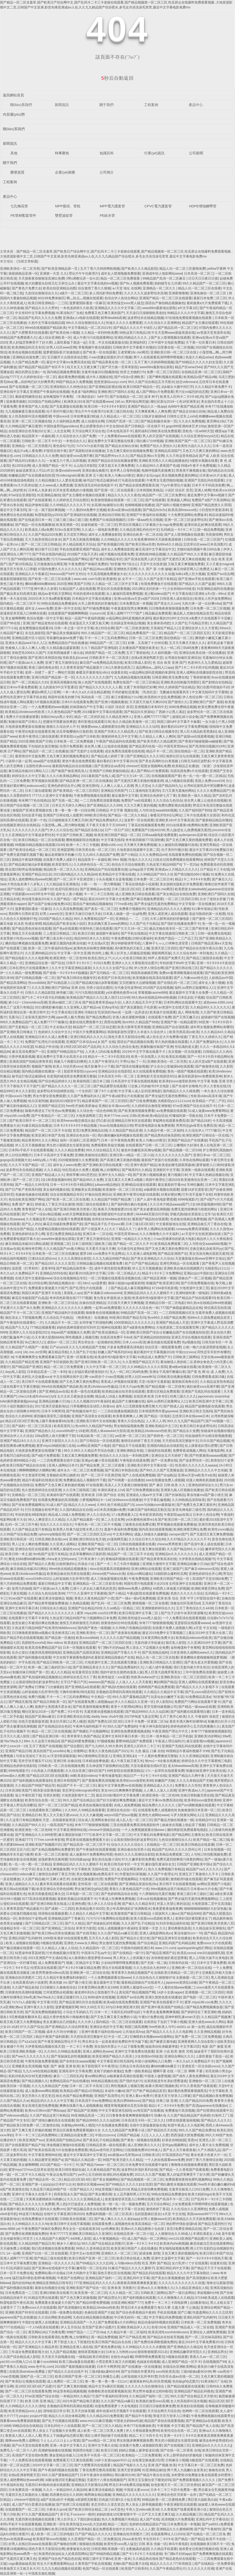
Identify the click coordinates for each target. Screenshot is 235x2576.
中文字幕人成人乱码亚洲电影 (139, 1091)
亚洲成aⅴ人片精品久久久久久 (176, 869)
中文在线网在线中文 (68, 1377)
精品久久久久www (81, 1505)
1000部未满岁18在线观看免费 (65, 1938)
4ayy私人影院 (15, 1372)
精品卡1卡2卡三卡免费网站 (162, 1273)
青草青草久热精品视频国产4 (132, 1972)
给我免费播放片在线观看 (159, 584)
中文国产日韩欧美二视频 (74, 835)
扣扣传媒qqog (79, 1859)
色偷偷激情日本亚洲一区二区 (199, 1810)
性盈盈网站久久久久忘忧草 (212, 2312)
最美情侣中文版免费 (30, 756)
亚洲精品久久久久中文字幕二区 (117, 308)
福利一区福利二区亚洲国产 (79, 1140)
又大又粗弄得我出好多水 (43, 539)
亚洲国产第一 (31, 2184)
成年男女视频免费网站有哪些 (211, 1027)
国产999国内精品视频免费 (30, 559)
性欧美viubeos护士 (145, 1677)
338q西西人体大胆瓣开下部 (55, 1436)
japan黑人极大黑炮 (70, 1017)
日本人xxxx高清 (133, 1342)
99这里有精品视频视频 (69, 2391)
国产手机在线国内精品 (48, 554)
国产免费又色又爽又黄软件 (196, 1505)
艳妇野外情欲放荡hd (181, 2224)
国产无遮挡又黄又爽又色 (18, 2559)
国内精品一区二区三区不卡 (19, 603)
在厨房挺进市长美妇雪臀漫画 (165, 2081)
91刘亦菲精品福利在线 (172, 1923)
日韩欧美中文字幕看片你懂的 (134, 347)
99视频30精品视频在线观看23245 (39, 845)
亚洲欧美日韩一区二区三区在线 (173, 352)
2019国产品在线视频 (158, 987)
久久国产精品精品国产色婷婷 (188, 2115)
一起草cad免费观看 (106, 1308)
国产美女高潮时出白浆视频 (159, 761)
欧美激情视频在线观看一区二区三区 (117, 500)
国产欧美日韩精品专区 (106, 559)
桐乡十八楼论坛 (68, 2243)
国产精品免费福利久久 (105, 820)
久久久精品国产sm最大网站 (63, 1248)
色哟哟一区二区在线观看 (200, 2411)
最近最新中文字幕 (125, 795)
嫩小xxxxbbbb (47, 2362)
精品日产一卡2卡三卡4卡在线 (145, 1775)
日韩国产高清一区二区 (122, 421)
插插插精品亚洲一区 (23, 273)
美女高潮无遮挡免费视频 (40, 2105)
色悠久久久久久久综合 (186, 1593)
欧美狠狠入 (30, 2209)
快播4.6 (159, 2115)
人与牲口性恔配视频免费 (209, 1854)
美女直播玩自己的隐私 (59, 2022)
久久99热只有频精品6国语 (131, 1628)
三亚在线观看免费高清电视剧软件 (135, 1825)
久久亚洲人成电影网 (141, 1253)
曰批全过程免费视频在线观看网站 (177, 859)
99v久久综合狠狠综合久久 (85, 323)
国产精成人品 (173, 1406)
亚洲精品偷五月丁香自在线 (207, 1224)
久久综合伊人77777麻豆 (202, 1130)
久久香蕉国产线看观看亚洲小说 (184, 2509)
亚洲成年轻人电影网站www (162, 273)
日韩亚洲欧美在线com (51, 1539)
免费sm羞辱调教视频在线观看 (181, 973)
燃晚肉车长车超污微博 (16, 1854)
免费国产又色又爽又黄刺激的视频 (59, 1485)
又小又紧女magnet (219, 564)
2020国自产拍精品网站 (44, 401)
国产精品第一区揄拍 (59, 1638)
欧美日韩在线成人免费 (133, 2258)
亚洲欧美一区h (54, 2524)
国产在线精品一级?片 (128, 1953)
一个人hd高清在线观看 (42, 2327)
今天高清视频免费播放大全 (106, 574)
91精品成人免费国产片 (154, 1357)
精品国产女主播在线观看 (200, 323)
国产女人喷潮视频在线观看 (170, 337)
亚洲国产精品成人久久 (47, 1175)
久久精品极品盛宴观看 (62, 648)
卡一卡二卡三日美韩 (98, 894)
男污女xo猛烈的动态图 (191, 392)
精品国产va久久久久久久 (204, 1869)
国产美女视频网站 (106, 2179)
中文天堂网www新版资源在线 (173, 332)
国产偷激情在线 (206, 1066)
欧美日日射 (86, 933)
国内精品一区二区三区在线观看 (119, 2022)
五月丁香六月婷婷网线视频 (100, 268)
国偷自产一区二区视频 (194, 1278)
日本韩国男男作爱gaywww (158, 1411)
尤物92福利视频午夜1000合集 (199, 549)
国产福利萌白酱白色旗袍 (129, 1204)
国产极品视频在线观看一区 (19, 1948)
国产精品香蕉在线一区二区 (112, 362)
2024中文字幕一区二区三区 (52, 2465)
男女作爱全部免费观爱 (49, 1096)
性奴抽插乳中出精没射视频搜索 (208, 1436)
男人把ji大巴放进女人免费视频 (78, 2204)
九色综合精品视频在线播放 (92, 2317)
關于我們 (106, 105)
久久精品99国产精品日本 (36, 2243)
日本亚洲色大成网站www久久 (191, 1652)
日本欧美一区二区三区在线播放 (55, 1253)
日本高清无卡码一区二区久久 (142, 2120)
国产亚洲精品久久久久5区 (145, 756)
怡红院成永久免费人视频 (80, 1170)
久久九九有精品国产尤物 (87, 1347)
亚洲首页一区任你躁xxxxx (200, 2066)
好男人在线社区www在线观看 (30, 2544)
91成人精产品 (56, 1505)
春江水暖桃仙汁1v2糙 (127, 697)
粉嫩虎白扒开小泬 (221, 1721)
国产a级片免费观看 (45, 1455)
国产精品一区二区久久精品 (128, 815)
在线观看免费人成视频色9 (157, 1810)
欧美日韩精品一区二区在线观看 (41, 840)
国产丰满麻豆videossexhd (103, 1293)
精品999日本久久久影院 (91, 938)
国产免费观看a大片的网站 (117, 2322)
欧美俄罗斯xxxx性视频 (49, 2539)
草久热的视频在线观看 (171, 1042)
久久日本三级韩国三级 (79, 1490)
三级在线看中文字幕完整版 (19, 1386)
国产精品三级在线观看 (50, 2258)
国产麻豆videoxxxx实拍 (201, 1569)
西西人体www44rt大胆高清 (109, 1431)
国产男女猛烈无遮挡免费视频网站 (192, 1899)
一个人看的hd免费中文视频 (86, 510)
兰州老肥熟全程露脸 (58, 1992)
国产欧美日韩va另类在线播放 (52, 1933)
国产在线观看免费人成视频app (90, 1702)
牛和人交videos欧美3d (142, 2509)
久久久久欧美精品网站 (62, 776)
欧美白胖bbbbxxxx (127, 2100)
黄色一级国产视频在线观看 (187, 1071)
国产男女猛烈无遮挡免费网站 (155, 904)
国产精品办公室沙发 (135, 1938)
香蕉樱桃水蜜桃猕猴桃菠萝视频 (203, 1657)
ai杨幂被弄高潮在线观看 (125, 2076)
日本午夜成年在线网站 (96, 2475)
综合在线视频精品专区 (66, 1194)
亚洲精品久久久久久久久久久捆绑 (66, 1308)
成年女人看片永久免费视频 (208, 2145)
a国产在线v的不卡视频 (57, 2499)
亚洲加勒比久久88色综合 (68, 387)
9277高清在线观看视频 (38, 1899)
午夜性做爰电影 (109, 1775)
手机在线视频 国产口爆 (174, 2312)
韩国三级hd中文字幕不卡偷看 (178, 722)
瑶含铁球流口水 (62, 1633)
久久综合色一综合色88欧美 (97, 1111)
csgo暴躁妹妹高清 (21, 2563)
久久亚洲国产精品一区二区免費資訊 (94, 2539)
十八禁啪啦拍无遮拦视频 (157, 1894)
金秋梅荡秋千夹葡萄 (58, 396)
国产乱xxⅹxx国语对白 (200, 1692)
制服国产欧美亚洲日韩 (162, 1283)
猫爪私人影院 (175, 1642)
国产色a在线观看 (65, 928)
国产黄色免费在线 (107, 2347)
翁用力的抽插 (21, 1588)
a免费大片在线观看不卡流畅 (210, 618)
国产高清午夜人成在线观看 (203, 1544)
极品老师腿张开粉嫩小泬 (63, 854)
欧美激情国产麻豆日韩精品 (130, 1913)
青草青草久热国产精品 (83, 1736)
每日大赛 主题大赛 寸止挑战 (178, 2307)
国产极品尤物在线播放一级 (173, 1820)
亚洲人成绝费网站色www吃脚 (30, 879)
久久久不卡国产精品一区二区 (29, 1165)
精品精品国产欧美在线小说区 (64, 923)
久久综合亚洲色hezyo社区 (199, 436)
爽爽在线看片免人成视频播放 (80, 2105)
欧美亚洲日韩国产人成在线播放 (134, 2248)
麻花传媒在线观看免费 (163, 1342)
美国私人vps (73, 1293)
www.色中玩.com (40, 2366)
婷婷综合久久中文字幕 (28, 776)
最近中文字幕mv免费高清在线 (68, 362)
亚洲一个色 (38, 820)
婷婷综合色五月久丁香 (79, 1677)
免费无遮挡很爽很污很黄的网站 (194, 1209)
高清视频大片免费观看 (177, 2519)
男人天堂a (142, 786)
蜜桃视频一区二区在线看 (150, 1603)
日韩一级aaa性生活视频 (144, 520)
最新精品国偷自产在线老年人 (142, 1982)
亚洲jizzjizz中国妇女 (198, 1273)
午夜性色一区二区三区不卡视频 (97, 1524)
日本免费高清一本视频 (135, 603)
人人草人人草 (155, 1421)
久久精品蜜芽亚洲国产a (45, 2160)
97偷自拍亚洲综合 (98, 1194)
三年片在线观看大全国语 (201, 815)
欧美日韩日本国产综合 (216, 2253)
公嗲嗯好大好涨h (185, 1145)
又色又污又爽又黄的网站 (200, 451)
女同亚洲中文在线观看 (185, 1583)
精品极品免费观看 (158, 613)
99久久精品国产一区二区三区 (204, 283)
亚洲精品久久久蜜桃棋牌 (174, 2529)
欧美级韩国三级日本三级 (91, 1081)
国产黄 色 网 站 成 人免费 (206, 1372)
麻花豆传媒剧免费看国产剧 (62, 1224)
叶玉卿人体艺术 (57, 1879)
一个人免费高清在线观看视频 (183, 1618)
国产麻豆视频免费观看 (146, 899)
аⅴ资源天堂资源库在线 (213, 332)
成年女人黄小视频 (69, 894)
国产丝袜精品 (175, 1495)
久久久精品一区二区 (124, 2293)
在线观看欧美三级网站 (46, 1810)
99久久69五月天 (92, 2007)
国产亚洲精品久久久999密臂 (36, 1835)
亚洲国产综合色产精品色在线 (59, 2559)
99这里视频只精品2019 (112, 2189)
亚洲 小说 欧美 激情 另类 (174, 2051)
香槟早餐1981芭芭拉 (81, 1175)
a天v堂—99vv (215, 593)
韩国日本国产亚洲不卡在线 (42, 1293)
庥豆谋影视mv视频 (200, 1741)
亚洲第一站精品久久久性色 (131, 1239)
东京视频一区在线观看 (184, 1051)
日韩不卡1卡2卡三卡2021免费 (88, 963)
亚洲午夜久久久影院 (38, 2007)
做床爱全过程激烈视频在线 (198, 2549)
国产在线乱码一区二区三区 (177, 983)
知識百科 (107, 153)
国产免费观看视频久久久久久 (194, 2480)
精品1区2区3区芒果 (19, 1421)
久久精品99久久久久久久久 (210, 1007)
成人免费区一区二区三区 (65, 2381)
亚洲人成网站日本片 (63, 1465)
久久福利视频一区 (164, 653)
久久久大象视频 (90, 1815)
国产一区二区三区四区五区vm (89, 1534)
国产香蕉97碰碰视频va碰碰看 (200, 741)
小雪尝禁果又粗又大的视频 (115, 2362)
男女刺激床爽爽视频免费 (135, 2440)
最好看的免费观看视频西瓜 (187, 2091)
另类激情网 (213, 534)
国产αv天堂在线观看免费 (30, 2445)
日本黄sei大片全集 (213, 475)
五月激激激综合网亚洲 (50, 564)
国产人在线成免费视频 (138, 1475)
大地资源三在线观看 (153, 1879)
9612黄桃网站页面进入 (94, 1756)
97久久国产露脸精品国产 (40, 2514)
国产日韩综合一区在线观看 (99, 1441)
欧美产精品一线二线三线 (211, 1839)
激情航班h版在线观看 (186, 1879)
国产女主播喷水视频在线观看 (84, 495)
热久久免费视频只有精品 (166, 1869)
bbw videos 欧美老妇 (62, 1642)
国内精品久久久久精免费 (181, 1091)
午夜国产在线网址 (70, 2278)
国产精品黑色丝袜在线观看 (31, 928)
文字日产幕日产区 (73, 1682)
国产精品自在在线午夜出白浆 (200, 948)
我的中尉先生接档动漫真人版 (121, 1672)
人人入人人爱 (159, 2135)
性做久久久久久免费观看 (124, 323)
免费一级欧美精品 (138, 2071)
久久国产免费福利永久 (206, 1042)
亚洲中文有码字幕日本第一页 (123, 1736)
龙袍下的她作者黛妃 (108, 2071)
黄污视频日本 (177, 1175)
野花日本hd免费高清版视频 (129, 2485)
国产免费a (25, 1687)
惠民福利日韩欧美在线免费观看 (158, 431)
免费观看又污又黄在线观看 (72, 2460)
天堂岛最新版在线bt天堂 (148, 1766)
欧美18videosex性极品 (101, 1386)
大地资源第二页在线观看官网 (178, 1327)
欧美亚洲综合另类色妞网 (54, 1889)
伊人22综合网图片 (18, 1155)
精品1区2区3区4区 (77, 2179)
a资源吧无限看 (86, 2499)
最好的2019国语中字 (65, 1101)
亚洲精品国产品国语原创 (81, 1652)
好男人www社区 (51, 914)
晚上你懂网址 (110, 1170)
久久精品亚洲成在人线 (191, 2288)
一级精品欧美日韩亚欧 (92, 2357)
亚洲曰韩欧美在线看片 (56, 2293)
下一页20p (190, 864)
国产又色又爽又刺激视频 (78, 2297)
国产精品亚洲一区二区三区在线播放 (85, 781)
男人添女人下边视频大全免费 (147, 1647)
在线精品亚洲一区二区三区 (201, 372)
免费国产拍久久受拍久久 (158, 446)
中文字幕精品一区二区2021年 (89, 328)
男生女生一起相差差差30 (81, 2229)
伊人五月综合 (70, 2327)
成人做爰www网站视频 (41, 2091)
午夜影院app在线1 (177, 1514)
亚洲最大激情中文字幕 (158, 1564)
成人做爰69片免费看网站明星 (91, 1854)
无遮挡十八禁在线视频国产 (106, 2480)
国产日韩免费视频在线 (197, 1283)
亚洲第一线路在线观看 (197, 1170)
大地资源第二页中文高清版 (211, 1903)
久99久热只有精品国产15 (115, 1505)
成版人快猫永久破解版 (150, 1534)
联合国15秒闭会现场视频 (23, 869)
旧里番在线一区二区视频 (175, 347)
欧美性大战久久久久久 (194, 446)
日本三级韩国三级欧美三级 (91, 1244)
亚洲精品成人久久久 (158, 1785)
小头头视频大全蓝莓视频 (114, 879)
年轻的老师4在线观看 (89, 593)
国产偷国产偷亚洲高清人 (69, 771)
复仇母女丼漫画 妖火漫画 (112, 1298)
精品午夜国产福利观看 (51, 2036)
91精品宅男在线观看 (43, 2297)
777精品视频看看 (42, 1327)
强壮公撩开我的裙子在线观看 (105, 2435)
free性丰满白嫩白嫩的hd (216, 2184)
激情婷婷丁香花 (157, 2209)
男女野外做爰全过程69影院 (152, 2391)
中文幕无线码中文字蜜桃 (210, 692)
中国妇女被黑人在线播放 (40, 2322)
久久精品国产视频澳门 (217, 2017)
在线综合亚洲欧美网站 (179, 2366)
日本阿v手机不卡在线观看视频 (30, 1150)
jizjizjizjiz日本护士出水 (59, 2184)
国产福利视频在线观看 (34, 1657)
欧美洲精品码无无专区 (28, 347)
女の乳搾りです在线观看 (190, 2263)
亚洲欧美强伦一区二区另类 (19, 268)
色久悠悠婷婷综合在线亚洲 (41, 1490)
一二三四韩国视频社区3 (176, 1313)
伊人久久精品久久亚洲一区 (134, 1702)
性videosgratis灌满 (70, 475)
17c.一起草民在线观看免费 (164, 1771)
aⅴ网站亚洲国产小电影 (93, 1445)
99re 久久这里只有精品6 (41, 1741)
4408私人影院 (80, 2238)
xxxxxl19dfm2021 (38, 1578)
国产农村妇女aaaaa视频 (77, 2061)
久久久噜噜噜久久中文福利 (159, 1234)
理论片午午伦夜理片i (84, 273)
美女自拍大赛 (220, 1332)
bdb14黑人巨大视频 (190, 574)
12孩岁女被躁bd (153, 416)
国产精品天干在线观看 (128, 1445)
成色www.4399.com (217, 1002)
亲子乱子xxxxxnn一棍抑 (77, 2514)
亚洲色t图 (78, 1903)
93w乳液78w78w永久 (39, 1997)
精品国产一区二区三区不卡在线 (48, 1130)
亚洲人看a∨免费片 (139, 2096)
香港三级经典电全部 (43, 667)
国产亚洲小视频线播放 (110, 702)
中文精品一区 (101, 1697)
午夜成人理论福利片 (169, 1741)
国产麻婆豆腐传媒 (163, 2041)
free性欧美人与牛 (162, 2027)
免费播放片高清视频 (180, 2110)
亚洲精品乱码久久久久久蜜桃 (168, 909)
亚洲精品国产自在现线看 (170, 1027)
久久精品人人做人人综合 (59, 1948)
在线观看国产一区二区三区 (25, 2509)
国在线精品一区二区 (178, 638)
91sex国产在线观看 (22, 1598)
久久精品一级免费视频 (24, 973)
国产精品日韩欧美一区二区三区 (59, 1662)
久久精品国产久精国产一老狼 (26, 1347)
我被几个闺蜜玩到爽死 (70, 1061)
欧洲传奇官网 (31, 1248)
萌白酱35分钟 (125, 2475)
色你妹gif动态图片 (185, 2381)
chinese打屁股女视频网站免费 (148, 766)
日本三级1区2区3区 (126, 889)
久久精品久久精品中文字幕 (163, 1692)
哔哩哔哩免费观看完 (149, 2357)
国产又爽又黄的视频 (71, 2386)
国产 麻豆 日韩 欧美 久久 (167, 1485)
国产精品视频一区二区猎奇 (165, 1386)
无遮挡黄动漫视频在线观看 (103, 1711)
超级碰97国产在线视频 (217, 1017)
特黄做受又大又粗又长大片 (19, 2568)
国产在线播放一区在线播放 (141, 2366)
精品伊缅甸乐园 (36, 505)
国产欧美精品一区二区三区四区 (76, 790)
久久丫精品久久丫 (122, 1229)
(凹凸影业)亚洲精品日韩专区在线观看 (123, 1120)
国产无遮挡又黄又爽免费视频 (211, 1534)
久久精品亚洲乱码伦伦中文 (139, 529)
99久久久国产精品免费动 (197, 2130)
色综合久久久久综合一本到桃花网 (124, 1455)
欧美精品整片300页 (90, 1908)
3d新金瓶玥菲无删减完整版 (65, 2480)
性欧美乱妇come (75, 657)
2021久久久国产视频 (150, 2174)
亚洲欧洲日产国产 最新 (206, 702)
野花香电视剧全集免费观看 (154, 1125)
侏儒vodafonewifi (67, 470)
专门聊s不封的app (111, 1647)
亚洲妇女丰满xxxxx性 (114, 1106)
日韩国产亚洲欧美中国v (194, 1864)
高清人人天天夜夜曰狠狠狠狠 (125, 1485)
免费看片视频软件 (132, 909)
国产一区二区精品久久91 (30, 682)
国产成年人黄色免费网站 (190, 2076)
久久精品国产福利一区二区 (148, 2396)
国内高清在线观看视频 (155, 1529)
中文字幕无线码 (112, 840)
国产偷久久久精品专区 (138, 1903)
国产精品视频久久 (35, 2081)
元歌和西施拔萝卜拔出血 (65, 653)
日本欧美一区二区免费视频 (74, 741)
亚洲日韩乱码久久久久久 (88, 1037)
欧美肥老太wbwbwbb (190, 889)
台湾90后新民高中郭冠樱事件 (205, 786)
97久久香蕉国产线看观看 (198, 2086)
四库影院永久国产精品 (70, 2194)
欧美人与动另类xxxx (67, 1066)
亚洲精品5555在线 (53, 1273)
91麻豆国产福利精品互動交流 (149, 1510)
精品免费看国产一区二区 (144, 633)
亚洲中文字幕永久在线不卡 (32, 2194)
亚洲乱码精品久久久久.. (131, 337)
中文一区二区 (118, 2036)
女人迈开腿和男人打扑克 (131, 2194)
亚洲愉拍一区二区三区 (206, 2081)
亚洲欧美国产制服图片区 (43, 1844)
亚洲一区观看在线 (80, 1357)
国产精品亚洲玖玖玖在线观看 (80, 2002)
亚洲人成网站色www (98, 2051)
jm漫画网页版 (117, 1539)
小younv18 (97, 613)
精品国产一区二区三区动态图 (94, 1027)
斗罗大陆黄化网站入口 (186, 1815)
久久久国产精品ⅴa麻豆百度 (117, 1933)
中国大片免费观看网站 (89, 1032)
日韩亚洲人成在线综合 (176, 598)
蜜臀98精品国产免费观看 (134, 1741)
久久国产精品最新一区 (83, 1519)
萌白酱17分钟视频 (149, 441)
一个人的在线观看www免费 (164, 2160)
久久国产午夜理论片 (103, 1061)
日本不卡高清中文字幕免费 (53, 1155)
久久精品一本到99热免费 (99, 332)
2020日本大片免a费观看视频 (49, 598)
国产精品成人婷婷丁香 (108, 756)
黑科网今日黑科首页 (23, 914)
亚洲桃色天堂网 (125, 569)
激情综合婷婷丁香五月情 (56, 1874)
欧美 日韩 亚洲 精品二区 (43, 2401)
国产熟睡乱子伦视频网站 (91, 1731)
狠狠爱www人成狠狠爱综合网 (102, 726)
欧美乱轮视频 (175, 1056)
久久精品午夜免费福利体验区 (64, 1977)
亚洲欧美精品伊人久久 (133, 2327)
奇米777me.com (116, 1116)
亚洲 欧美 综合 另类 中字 (175, 1598)
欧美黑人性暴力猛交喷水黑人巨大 (77, 1529)
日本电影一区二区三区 (82, 1894)
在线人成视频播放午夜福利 (117, 1928)
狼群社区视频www (90, 2184)
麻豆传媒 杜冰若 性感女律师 (20, 923)
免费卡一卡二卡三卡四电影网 (166, 2302)
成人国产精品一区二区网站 (147, 2238)
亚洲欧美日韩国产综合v (143, 1332)
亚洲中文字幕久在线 (103, 2445)
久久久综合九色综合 (167, 800)
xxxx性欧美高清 (167, 2371)
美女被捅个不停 (11, 2046)
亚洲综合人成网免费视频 (208, 2332)
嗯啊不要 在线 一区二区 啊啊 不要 (178, 2071)
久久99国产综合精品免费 (18, 1534)
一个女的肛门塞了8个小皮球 (96, 1091)
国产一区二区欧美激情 (132, 628)
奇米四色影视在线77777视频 (71, 1298)
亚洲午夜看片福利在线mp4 (101, 2032)
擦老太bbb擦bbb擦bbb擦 (26, 1559)
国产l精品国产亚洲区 (27, 1367)
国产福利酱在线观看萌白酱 (190, 1711)
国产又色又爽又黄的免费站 (79, 1381)
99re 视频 (119, 859)
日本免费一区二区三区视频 (210, 608)
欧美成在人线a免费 (39, 529)
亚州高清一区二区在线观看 (97, 1884)
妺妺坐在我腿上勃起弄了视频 (183, 1825)
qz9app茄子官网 (141, 869)
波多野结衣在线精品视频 (145, 318)
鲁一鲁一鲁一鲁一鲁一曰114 (106, 2381)
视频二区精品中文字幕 (82, 1963)
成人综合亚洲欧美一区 (54, 337)
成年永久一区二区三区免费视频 (80, 1470)
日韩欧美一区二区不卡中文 (41, 441)
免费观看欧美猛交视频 (107, 1145)
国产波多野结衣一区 (194, 1460)
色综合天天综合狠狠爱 (127, 864)
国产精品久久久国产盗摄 (197, 584)
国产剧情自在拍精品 (216, 682)
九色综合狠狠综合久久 (41, 293)
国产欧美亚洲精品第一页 (59, 268)
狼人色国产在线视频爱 (94, 682)
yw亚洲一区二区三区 (130, 1436)
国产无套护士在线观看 (86, 751)
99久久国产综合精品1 (78, 1800)
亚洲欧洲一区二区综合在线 (191, 1968)
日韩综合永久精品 (53, 1608)
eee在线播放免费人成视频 (165, 1480)
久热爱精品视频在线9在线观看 (57, 1229)
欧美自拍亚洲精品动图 (59, 288)
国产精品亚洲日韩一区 (48, 1736)
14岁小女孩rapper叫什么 (112, 2460)
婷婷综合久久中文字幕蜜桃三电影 (206, 1761)
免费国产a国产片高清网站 (211, 500)
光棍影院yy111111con (174, 1101)
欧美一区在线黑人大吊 (147, 1056)
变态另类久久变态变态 (38, 2096)
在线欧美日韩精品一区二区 (174, 1972)
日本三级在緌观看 (38, 790)
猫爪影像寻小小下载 (99, 1066)
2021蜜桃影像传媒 (48, 1007)
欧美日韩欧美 (136, 958)
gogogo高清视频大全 (15, 1160)
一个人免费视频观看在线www (143, 1830)
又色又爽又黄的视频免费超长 (67, 756)
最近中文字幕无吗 (13, 510)
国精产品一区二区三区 (36, 2376)
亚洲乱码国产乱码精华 (24, 1938)
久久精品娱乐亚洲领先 (62, 884)
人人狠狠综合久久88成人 (173, 2233)
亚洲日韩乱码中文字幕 (172, 2268)
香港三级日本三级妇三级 (195, 1894)
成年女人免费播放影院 (104, 534)
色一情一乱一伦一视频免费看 (123, 2204)
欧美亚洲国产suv (31, 2140)
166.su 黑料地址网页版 (132, 401)
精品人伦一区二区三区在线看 (199, 288)
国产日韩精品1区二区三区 (44, 1923)
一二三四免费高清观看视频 (99, 800)
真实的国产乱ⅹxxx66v (49, 1751)
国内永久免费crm (52, 2209)
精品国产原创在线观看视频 (164, 2421)
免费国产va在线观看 (136, 800)
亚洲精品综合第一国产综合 (44, 963)
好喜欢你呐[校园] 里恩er (179, 2140)
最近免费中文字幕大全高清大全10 (61, 1056)
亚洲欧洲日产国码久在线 (116, 392)
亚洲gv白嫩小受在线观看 (99, 1460)
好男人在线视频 (11, 1037)
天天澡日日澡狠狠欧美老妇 (145, 313)
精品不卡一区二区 (159, 751)
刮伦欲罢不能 (31, 815)
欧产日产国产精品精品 (141, 1263)
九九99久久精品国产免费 (100, 854)
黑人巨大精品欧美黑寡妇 (198, 731)
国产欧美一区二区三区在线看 (50, 579)
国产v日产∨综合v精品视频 (41, 1214)
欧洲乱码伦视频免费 (118, 2174)
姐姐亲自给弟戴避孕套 (161, 2046)
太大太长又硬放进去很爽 (75, 1396)
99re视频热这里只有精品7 (170, 1889)
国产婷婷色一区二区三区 (165, 1436)
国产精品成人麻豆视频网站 (130, 1288)
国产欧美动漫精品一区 (108, 1332)
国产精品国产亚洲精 (82, 2110)
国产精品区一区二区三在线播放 (45, 751)
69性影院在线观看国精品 (125, 1771)
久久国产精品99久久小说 (185, 1549)
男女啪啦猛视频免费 (128, 1426)
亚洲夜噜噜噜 (178, 293)
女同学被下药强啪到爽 (95, 1322)
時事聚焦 (62, 153)
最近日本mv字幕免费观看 (18, 687)
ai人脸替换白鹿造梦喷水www (90, 1958)
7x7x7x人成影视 (23, 2002)
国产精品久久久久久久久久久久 (51, 1613)
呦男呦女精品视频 (97, 2494)
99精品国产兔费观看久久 (18, 337)
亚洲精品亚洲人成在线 (75, 2347)
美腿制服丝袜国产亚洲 (156, 1047)
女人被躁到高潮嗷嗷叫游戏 (178, 845)
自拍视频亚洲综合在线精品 (19, 825)
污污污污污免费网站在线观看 (107, 1918)
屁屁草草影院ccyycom (80, 1071)
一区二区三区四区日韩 (181, 899)
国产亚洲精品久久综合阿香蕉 (66, 2027)
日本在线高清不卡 (119, 431)
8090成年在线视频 (101, 1997)
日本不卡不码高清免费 (208, 485)
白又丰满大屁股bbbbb (47, 1337)
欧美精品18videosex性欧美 (25, 712)
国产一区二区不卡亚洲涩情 (73, 879)
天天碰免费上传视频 (15, 2248)
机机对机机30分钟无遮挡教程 (30, 2076)
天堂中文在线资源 (153, 564)
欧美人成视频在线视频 (22, 1943)
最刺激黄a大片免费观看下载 (207, 303)
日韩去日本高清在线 (134, 2066)
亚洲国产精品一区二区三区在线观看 (165, 298)
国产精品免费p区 (98, 1017)
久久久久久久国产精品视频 (119, 1638)
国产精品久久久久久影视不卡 (197, 1687)
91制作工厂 (220, 2115)
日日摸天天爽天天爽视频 (125, 1303)
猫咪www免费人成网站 (134, 1588)
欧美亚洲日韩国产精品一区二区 (117, 835)
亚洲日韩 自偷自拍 (67, 1761)
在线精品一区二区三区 (163, 1844)
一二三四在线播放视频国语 (117, 1411)
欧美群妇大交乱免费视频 (162, 697)
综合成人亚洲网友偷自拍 (96, 1820)
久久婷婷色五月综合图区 (71, 500)
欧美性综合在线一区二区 (43, 1800)
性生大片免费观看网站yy (55, 2563)
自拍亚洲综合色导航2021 (26, 431)
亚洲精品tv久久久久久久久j (211, 2445)
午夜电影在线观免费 (134, 1460)
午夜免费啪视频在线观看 (92, 795)
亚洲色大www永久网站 (80, 1943)
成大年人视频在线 (99, 377)
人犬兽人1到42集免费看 (102, 1051)
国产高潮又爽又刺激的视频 (120, 1160)
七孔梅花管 (19, 206)
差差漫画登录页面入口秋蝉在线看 (129, 2199)
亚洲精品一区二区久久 (159, 288)
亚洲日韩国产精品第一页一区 (52, 677)
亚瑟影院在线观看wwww (192, 1623)
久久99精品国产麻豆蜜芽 (23, 426)
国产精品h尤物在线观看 (119, 1687)
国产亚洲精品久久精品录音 (38, 2347)
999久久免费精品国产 (16, 1022)
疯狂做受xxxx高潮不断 (76, 456)
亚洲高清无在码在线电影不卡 (95, 485)
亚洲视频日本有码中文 (150, 707)
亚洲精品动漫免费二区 (28, 357)
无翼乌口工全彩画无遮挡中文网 (31, 1017)
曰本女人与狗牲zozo (121, 2352)
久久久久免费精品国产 (213, 790)
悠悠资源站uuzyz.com (110, 382)
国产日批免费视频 (142, 1101)
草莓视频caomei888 (152, 992)
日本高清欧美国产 (18, 1790)
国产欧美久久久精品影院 (139, 268)
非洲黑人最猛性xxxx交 (136, 1987)
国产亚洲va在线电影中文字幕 (53, 2268)
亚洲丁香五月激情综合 (61, 662)
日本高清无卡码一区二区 (116, 1076)
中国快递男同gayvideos (60, 426)
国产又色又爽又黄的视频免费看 (189, 840)
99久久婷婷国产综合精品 (176, 687)
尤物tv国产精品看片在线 (130, 2563)
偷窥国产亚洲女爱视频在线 (32, 810)
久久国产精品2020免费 (45, 534)
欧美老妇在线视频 (190, 2406)
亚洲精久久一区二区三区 (119, 2253)
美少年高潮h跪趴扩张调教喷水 (128, 1908)
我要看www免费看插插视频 (20, 2421)
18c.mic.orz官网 (35, 1352)
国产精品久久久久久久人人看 (100, 687)
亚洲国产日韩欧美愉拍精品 (109, 771)
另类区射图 (51, 1795)
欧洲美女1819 (74, 401)
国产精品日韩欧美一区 (49, 1702)
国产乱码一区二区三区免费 (110, 1603)
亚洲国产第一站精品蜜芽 (179, 1022)
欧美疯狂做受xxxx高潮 (152, 2401)
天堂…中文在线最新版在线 (108, 342)
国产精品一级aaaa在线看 (196, 1706)
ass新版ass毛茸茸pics (124, 2155)
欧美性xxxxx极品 (220, 1529)
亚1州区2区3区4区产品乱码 (80, 1047)
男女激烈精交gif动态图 (91, 1889)
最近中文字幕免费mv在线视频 (120, 1785)
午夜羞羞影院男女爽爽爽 (129, 608)
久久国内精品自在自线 (75, 1510)
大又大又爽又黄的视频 (140, 805)
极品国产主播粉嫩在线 (128, 1401)
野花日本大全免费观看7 (138, 2307)
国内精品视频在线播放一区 (42, 1071)
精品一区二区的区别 (89, 717)
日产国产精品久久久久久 (93, 2534)
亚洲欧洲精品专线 (130, 1450)
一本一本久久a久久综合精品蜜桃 (86, 692)
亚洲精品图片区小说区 (28, 638)
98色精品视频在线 (104, 2081)
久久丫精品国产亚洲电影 (99, 648)
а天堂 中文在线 (205, 1628)
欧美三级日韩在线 (119, 411)
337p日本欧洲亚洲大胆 (122, 2007)
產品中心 (196, 105)
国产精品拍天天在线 (162, 2130)
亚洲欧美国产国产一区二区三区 (188, 441)
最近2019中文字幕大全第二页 (210, 1633)
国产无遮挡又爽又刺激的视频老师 (138, 781)
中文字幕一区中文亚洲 (73, 953)
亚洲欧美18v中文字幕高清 (174, 820)
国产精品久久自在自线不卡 (67, 2371)
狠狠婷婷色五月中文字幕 (119, 736)
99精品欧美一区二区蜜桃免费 (164, 2499)
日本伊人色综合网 (206, 1514)
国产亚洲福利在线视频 (79, 515)
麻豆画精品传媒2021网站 (28, 1569)
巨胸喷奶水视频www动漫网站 (151, 2036)
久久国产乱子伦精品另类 (190, 623)
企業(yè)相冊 (65, 172)
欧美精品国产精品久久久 (85, 997)
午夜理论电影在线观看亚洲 (35, 731)
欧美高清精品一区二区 (147, 2224)
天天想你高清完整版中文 (180, 1441)
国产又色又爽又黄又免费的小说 (113, 2017)
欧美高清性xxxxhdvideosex (168, 2332)
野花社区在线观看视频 (113, 589)
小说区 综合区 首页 (178, 490)
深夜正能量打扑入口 (71, 1997)
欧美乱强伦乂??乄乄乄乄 (106, 958)
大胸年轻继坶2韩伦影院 (76, 1692)
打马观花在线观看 (131, 480)
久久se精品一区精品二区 (121, 1608)
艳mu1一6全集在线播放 (162, 1761)
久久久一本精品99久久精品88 (64, 2490)
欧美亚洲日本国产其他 (47, 1135)
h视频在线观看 (51, 1943)
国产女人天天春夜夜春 (179, 2150)
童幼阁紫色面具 (179, 1928)
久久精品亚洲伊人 (119, 717)
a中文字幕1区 (188, 308)
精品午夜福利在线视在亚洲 (42, 1480)
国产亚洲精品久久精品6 (184, 2347)
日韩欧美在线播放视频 (173, 1377)
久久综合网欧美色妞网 (54, 2317)
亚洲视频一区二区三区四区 (204, 1992)
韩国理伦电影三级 (86, 2450)
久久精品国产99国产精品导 (35, 1785)
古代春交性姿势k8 (127, 987)
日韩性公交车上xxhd (182, 416)
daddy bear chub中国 (106, 1716)
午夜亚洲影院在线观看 (180, 2504)
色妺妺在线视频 (148, 2362)
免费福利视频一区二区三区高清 (109, 2214)
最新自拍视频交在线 (49, 2288)
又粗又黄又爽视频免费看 (186, 564)
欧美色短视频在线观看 (24, 352)
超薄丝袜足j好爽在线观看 (202, 525)
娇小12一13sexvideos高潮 (27, 1002)
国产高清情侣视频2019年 (207, 746)
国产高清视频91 (197, 2278)
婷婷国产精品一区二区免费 (105, 653)
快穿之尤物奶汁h (132, 372)
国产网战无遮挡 (19, 1702)
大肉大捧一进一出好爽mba (201, 603)
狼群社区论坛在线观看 (182, 756)
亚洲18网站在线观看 (146, 1569)
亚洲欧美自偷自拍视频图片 (183, 1268)
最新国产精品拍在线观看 (150, 1219)
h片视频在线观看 (47, 702)
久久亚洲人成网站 (63, 1544)
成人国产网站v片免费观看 (155, 392)
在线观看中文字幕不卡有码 (28, 1618)
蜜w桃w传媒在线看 (182, 1367)
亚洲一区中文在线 (67, 608)
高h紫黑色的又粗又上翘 (132, 948)
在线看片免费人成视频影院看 (140, 2445)
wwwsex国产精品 (101, 1682)
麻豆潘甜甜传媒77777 (74, 1835)
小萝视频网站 (89, 1500)
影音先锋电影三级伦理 (188, 1510)
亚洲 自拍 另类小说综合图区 (92, 987)
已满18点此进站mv (42, 1258)
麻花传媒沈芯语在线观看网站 (211, 2243)
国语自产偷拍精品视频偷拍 (165, 303)
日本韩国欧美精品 (149, 490)
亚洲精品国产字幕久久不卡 (120, 1652)
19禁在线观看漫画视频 (182, 2120)
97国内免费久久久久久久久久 (59, 569)
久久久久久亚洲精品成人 (85, 2199)
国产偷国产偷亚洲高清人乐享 (102, 1549)
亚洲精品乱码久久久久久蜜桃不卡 (149, 1293)
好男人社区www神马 (140, 1377)
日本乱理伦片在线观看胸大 (29, 968)
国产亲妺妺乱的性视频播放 (70, 2056)
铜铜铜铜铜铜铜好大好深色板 (205, 1908)
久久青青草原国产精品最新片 (82, 667)
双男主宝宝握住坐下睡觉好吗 (149, 2480)
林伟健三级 (64, 992)
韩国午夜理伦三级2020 (162, 1180)
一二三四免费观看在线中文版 (58, 1460)
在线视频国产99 (214, 2362)
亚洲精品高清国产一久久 (78, 2322)
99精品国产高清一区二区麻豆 (164, 278)
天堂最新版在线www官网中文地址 (200, 1258)
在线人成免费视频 (127, 1805)
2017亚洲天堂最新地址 (51, 1406)
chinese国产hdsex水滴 (108, 1574)
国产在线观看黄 (39, 500)
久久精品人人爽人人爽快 (157, 736)
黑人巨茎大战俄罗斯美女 (163, 1672)
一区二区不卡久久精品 (28, 2174)
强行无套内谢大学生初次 (191, 1667)
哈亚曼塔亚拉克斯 (85, 1672)
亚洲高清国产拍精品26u (63, 2140)
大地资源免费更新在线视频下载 (38, 1450)
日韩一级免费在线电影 (214, 933)
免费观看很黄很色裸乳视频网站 (188, 2179)
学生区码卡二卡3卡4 (158, 2539)
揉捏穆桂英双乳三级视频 (52, 1416)
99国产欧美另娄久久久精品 (122, 2160)
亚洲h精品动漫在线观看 (138, 1184)
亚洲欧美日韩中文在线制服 (96, 1421)
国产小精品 (129, 854)
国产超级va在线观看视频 (195, 736)
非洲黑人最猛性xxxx (64, 1549)
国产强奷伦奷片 (130, 2081)
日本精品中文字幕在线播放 (92, 598)
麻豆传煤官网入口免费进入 (193, 569)
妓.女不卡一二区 (130, 579)
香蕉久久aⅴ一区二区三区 (208, 2357)
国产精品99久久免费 (88, 1180)
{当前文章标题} (27, 261)
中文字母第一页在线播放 (197, 904)
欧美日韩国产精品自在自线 (26, 1465)
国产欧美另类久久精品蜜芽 (156, 741)
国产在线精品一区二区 (126, 396)
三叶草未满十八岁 (91, 1559)
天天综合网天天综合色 (88, 431)
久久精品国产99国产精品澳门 (113, 1199)
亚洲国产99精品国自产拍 (65, 1051)
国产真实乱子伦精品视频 (101, 2140)
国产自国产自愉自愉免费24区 (49, 904)
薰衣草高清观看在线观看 (58, 1884)
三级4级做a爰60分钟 (104, 2371)
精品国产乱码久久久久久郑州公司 (177, 1849)
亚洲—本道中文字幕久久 (68, 2445)
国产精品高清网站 (13, 983)
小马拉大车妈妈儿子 (77, 2012)
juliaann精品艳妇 (107, 1184)
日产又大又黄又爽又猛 (157, 2514)
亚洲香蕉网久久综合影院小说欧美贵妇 (206, 2041)
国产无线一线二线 (65, 800)
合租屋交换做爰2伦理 (87, 1879)
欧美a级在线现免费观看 (120, 2002)
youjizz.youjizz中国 (33, 2416)
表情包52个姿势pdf (32, 1918)
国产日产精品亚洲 (132, 2337)
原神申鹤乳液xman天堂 (182, 2017)
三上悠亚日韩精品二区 (59, 933)
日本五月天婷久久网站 (68, 805)
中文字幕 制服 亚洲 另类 (215, 1081)
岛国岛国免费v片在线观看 (189, 771)
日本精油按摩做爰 (95, 1761)
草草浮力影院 (86, 1928)
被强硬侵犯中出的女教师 (115, 1214)
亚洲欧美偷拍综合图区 (91, 1155)
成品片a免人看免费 (27, 451)
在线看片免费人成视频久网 (172, 1628)
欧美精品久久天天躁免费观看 (194, 2219)
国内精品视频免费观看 (63, 372)
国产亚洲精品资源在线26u (138, 1884)
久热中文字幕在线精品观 (46, 323)
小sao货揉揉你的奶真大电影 (174, 1239)
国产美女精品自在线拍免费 (176, 894)
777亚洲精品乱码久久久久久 (94, 2283)
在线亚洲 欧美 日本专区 (150, 1396)
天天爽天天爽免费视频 (140, 845)
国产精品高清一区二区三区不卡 (86, 1844)
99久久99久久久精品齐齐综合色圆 (89, 1450)
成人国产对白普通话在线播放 (33, 2504)
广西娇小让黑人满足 (170, 712)
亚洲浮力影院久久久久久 (60, 1441)
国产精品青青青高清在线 (158, 1559)
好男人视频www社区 (156, 2219)
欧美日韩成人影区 (138, 662)
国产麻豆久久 (221, 879)
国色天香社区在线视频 (114, 2273)
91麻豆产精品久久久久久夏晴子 (131, 2268)
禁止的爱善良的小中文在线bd (101, 426)
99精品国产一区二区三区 (107, 643)
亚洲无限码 (90, 786)
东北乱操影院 (35, 633)
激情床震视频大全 (91, 2352)
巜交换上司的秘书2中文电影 (149, 1086)
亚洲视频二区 (60, 1244)
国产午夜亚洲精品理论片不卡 (59, 2041)
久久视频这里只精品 (40, 1219)
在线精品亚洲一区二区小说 (133, 2233)
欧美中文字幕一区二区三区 (112, 1835)
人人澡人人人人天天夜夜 (134, 1682)
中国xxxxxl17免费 (18, 1096)
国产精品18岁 (201, 1120)
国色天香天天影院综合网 (126, 1037)
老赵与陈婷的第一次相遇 (207, 914)
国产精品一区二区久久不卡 (133, 1244)
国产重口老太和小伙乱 (56, 938)
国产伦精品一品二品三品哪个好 (30, 889)
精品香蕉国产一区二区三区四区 (105, 1101)
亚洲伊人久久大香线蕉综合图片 (135, 963)
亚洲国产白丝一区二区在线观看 (45, 2253)
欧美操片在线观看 (163, 1012)
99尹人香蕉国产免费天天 (166, 958)
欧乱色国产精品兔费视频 (74, 2096)
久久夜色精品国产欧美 (103, 2169)
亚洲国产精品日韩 (18, 1751)
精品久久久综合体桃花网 (66, 2416)
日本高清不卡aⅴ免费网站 (93, 2100)
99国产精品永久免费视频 (74, 382)
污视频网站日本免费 (101, 1618)
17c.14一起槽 (10, 2253)
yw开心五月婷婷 (90, 2174)
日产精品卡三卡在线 (215, 869)
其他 (13, 153)
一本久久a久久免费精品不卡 (193, 2061)
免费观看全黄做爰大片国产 (48, 1288)
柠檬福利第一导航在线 (185, 1116)
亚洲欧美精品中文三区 (161, 1426)
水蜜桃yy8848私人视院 (78, 2125)
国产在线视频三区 (177, 2445)
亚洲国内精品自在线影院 (165, 1445)
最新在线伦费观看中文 (85, 1022)
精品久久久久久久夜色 (124, 495)
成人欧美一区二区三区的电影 (52, 2534)
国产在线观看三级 (13, 948)
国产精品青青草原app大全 (101, 1002)
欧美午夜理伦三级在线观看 (38, 736)
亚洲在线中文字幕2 (14, 392)
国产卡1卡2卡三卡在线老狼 (142, 2554)
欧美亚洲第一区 (67, 525)
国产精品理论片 (109, 2297)
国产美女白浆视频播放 (167, 2278)
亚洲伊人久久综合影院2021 (29, 1332)
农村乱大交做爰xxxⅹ (36, 1377)
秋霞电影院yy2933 (48, 515)
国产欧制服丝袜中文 (81, 1411)
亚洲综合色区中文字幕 (106, 2027)
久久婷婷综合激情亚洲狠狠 (151, 1106)
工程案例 (151, 105)
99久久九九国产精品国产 (185, 1421)
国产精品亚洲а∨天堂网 (147, 456)
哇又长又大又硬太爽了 (83, 367)
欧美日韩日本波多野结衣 (198, 1426)
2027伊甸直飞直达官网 (141, 1716)
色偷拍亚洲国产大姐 (99, 2312)
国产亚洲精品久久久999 (104, 805)
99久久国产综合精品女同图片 (103, 2243)
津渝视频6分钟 (207, 2293)
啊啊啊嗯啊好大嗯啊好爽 (37, 1470)
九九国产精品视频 (63, 2352)
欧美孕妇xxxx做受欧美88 (177, 1081)
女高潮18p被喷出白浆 (107, 505)
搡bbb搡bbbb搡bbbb (40, 584)
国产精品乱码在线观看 (148, 2273)
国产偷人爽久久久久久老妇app (116, 2219)
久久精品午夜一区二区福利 (163, 1130)
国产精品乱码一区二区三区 (177, 328)
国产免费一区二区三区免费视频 (198, 2036)
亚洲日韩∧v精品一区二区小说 (131, 1155)
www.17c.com (165, 1948)
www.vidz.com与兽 (87, 579)
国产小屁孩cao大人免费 (25, 662)
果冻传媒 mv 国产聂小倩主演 (70, 1982)
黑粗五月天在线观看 (26, 933)
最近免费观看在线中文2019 (113, 2529)
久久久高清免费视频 (67, 909)
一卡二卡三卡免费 (79, 2046)
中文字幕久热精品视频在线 (208, 1175)
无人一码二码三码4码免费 (179, 648)
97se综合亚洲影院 (21, 495)
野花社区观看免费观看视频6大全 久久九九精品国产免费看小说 (99, 2130)
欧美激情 (109, 579)
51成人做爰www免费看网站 (208, 1111)
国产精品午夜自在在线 (153, 2475)
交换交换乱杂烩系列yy (206, 1248)
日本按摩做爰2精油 (84, 416)
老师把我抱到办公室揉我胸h (29, 2529)
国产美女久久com (167, 603)
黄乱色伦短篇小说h (106, 1859)
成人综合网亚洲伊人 (131, 1869)
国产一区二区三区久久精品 (101, 2426)
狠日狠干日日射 (46, 549)
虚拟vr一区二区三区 (61, 1342)
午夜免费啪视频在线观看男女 (212, 2416)
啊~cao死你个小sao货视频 (104, 1377)
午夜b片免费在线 (150, 2017)
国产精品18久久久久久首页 (55, 1263)
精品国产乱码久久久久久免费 (39, 318)
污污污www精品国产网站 (69, 559)
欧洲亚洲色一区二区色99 (68, 958)
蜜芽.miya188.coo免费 (200, 2002)
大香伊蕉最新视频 (21, 1056)
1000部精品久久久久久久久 (134, 1322)
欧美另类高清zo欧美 (184, 1032)
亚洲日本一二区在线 (97, 1234)
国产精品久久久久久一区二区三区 (66, 1086)
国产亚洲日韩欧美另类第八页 (74, 1209)
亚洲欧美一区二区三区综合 (58, 1303)
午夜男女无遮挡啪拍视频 (164, 480)
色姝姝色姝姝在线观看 (31, 1194)
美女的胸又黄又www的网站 (108, 923)
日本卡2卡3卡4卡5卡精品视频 (75, 1125)
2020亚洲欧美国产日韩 (73, 584)
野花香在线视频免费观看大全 (87, 1839)
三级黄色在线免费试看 (138, 1524)
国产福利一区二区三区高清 (32, 1426)
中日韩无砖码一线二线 (130, 2317)
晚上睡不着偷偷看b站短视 (54, 1421)
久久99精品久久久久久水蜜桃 (143, 2347)
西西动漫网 (112, 1022)
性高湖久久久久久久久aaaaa (196, 1465)
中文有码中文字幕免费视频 (35, 313)
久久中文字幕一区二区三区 (105, 1367)
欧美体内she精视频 (174, 2243)
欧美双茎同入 (62, 864)
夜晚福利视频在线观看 (122, 1559)
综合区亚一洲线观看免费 (163, 1347)
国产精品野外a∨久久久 (112, 456)
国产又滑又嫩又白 (186, 1017)
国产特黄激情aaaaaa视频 (208, 1455)
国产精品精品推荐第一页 (74, 1268)
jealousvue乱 (36, 786)
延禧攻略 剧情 (149, 2253)
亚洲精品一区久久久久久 (56, 2263)
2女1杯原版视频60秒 (56, 1180)
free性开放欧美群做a (81, 1106)
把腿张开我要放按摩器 (59, 722)
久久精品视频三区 (189, 2514)
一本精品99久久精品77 (77, 2396)
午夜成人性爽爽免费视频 (116, 1899)
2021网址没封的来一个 (148, 589)
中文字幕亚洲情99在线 (70, 1830)
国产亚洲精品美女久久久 (91, 1667)
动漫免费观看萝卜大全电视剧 (115, 2406)
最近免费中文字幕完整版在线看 (111, 441)
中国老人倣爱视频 (157, 2076)
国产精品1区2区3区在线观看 (47, 1775)
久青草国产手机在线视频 (93, 2563)
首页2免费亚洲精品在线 (90, 1130)
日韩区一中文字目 (21, 1869)
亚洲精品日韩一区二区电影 (165, 1303)
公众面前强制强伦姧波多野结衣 (35, 1682)
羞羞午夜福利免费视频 (120, 1529)
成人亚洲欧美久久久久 (143, 2145)
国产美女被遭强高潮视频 (151, 1209)
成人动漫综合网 (92, 421)
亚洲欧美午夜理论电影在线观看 (136, 1194)
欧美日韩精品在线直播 (197, 1844)
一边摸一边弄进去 (134, 1012)
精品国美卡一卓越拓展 (38, 436)
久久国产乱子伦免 (83, 1352)
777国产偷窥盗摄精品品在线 (181, 1308)
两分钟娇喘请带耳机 (126, 943)
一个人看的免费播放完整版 (157, 1756)
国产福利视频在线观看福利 (32, 1780)
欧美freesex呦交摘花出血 (75, 1120)
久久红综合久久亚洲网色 (162, 323)
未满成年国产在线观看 (62, 1495)
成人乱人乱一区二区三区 (134, 1820)
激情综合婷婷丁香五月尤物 (140, 1441)
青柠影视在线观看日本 (94, 722)
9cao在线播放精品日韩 (116, 1125)
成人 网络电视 (188, 1012)
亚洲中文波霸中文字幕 (167, 2258)
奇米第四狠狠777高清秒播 (144, 840)
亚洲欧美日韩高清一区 (16, 1539)
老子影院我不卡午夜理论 (99, 2066)
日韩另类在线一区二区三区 (95, 850)
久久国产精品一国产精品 (68, 899)
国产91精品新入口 (60, 983)
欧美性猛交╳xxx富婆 (113, 1677)
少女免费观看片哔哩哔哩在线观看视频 (200, 2204)
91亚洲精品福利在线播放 (215, 589)
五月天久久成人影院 (15, 1736)
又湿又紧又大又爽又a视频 (124, 1180)
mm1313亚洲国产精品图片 (188, 2238)
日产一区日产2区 (117, 830)
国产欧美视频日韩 (110, 544)
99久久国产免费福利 (122, 1726)
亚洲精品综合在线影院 (114, 1071)
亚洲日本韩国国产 (67, 1780)
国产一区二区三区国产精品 (58, 1805)
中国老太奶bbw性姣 (128, 2421)
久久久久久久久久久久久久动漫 (151, 574)
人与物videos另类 (127, 2263)
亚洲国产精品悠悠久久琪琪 (211, 505)
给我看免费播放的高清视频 (58, 1500)
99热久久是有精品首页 (92, 2248)
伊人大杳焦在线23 (216, 1086)
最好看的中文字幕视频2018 (153, 1352)
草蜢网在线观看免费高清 (171, 1120)
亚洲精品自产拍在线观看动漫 (106, 869)
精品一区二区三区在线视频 (51, 1731)
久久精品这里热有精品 (216, 1381)
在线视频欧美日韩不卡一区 (210, 2544)
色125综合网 (37, 1283)
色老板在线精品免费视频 (188, 1219)
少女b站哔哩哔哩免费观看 (120, 1963)
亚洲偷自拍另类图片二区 (23, 1977)
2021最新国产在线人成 (98, 776)
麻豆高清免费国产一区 (28, 1051)
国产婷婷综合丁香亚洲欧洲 (200, 2012)
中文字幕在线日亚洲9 (188, 593)
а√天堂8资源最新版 (61, 1756)
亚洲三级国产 (173, 1569)
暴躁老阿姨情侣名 (28, 396)
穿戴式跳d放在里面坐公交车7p (192, 1214)
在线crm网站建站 (139, 1574)
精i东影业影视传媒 (46, 1790)
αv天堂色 (117, 2509)
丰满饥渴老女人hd (111, 1490)
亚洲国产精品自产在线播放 (187, 1140)
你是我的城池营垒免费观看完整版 (71, 1076)
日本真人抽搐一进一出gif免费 (124, 914)
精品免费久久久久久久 (159, 1805)
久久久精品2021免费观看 (104, 2416)
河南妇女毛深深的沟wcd (102, 1012)
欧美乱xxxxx (186, 1953)
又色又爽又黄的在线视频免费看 (129, 451)
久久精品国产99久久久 (28, 1825)
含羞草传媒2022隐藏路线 (99, 372)
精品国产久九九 (16, 1327)
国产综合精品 (147, 1943)
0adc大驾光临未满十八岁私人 (22, 884)
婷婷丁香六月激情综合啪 (204, 2160)
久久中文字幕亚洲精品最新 (71, 968)
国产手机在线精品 (134, 933)
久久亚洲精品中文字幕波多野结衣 (30, 835)
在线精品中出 (205, 1820)
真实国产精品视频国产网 (137, 1992)
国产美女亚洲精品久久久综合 (152, 1258)
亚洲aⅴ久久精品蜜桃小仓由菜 (143, 2229)
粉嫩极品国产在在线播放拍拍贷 (31, 475)
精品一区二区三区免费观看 (120, 278)
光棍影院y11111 (217, 1268)
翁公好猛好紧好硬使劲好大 (88, 1372)
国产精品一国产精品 (189, 2539)
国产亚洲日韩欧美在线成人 (50, 1903)
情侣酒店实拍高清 (217, 1308)
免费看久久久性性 (188, 1785)
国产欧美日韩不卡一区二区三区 (32, 1120)
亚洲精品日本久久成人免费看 (47, 1037)
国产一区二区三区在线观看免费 (28, 2391)
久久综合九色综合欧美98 (46, 1593)
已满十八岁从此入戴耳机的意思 (93, 1588)
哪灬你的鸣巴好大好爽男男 (34, 382)
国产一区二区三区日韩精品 (41, 544)
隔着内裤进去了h (37, 1111)
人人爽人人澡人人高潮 (116, 786)
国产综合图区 (73, 1746)
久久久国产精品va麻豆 (117, 2401)
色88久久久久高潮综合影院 (134, 1854)
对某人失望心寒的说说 (173, 1903)
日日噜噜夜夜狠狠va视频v (31, 1633)
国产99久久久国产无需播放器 (161, 1470)
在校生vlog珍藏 (122, 2357)
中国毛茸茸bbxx (175, 746)
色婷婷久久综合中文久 (54, 1032)
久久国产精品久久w (14, 2100)
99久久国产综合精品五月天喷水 (151, 382)
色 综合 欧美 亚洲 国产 (169, 662)
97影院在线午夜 (55, 451)
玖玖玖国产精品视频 (215, 1441)
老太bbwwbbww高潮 (183, 1766)
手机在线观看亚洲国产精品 (79, 549)
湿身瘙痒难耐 (16, 401)
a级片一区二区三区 (73, 293)
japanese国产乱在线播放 (18, 2317)
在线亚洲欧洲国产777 (127, 2302)
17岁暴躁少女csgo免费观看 (162, 525)
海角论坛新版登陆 (219, 2283)
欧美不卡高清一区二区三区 (100, 2455)
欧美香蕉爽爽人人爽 (127, 1416)
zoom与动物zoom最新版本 (155, 1505)
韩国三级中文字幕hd (97, 2559)
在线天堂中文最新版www (33, 1278)
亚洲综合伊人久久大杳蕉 (200, 628)
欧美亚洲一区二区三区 (90, 2293)
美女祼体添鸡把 (158, 623)
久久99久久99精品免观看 (62, 2051)
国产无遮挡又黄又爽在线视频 (183, 559)
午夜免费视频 (138, 1578)
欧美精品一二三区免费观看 (141, 2455)
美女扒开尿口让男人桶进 (68, 1721)
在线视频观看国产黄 (166, 776)
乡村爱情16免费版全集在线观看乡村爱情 (201, 2475)
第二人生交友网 (58, 431)
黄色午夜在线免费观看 (78, 761)
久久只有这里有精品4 (181, 456)
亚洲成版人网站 (178, 500)
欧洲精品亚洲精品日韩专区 (52, 2283)
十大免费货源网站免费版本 (187, 515)
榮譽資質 (17, 172)
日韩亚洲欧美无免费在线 (170, 677)
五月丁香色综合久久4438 (194, 1608)
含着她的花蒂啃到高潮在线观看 (119, 1692)
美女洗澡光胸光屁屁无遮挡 (209, 1253)
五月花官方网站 (74, 534)
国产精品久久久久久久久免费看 (31, 2204)
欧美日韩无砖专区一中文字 (124, 1864)
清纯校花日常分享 (56, 2411)
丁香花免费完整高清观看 (97, 2470)
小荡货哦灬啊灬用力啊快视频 (62, 825)
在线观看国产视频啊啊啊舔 (67, 613)
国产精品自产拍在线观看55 (195, 1298)
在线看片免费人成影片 (59, 859)
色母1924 (158, 2327)
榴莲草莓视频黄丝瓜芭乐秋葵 (125, 2105)
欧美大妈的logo (199, 2194)
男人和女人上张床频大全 (131, 1958)
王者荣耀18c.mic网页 (133, 352)
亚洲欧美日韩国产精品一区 (170, 1578)
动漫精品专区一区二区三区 (19, 1928)
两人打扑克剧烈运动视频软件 (211, 2248)
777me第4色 (123, 904)
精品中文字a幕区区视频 (105, 2386)
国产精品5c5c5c (154, 510)
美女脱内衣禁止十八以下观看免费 (119, 2046)
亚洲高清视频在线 (63, 682)
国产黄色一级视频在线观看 (140, 2140)
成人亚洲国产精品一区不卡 (51, 465)
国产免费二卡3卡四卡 (66, 1711)
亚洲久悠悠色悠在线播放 (163, 1997)
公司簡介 (107, 172)
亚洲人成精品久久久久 (21, 1884)
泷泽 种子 (151, 396)
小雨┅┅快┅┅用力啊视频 (100, 884)
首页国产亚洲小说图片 (98, 2327)
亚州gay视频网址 (174, 2145)
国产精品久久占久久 (215, 2120)
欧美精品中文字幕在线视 (117, 874)
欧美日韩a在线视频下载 (17, 1889)
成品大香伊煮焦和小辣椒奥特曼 (66, 2017)
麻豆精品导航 (58, 1352)
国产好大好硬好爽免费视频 (116, 1800)
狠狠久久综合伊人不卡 (62, 726)
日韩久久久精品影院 (40, 992)
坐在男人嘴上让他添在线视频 (105, 746)
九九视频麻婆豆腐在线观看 (25, 411)
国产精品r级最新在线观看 (185, 2386)
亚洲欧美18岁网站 (207, 1736)
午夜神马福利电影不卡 (89, 1726)
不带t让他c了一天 (132, 1061)
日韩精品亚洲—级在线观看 (105, 2145)
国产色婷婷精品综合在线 (119, 1894)
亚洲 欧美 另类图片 (121, 2288)
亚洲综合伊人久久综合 (16, 1436)
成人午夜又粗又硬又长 (126, 1761)
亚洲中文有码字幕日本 (21, 1608)
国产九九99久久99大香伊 (103, 1746)
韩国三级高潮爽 (136, 2027)
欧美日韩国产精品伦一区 (141, 387)
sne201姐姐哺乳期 (210, 1953)
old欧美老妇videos (83, 1775)
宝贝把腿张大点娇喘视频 (137, 983)
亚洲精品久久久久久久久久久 (133, 2494)
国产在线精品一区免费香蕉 (214, 2563)
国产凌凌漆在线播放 (126, 1633)
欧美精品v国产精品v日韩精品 (81, 2091)
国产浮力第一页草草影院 (120, 367)
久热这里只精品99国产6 (163, 864)
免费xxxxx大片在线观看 (214, 1943)
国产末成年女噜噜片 (187, 1086)
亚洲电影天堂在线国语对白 (156, 1076)
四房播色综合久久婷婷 (66, 2494)
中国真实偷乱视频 (41, 2573)
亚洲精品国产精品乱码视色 (194, 2391)
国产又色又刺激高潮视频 (81, 539)
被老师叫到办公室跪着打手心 (95, 1992)
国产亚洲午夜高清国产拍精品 (163, 2007)
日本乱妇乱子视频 (191, 997)
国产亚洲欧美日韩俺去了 (18, 1032)
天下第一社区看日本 (200, 342)
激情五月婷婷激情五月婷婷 (79, 1623)
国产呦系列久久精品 (136, 1170)
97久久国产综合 (31, 2027)
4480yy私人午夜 (44, 1160)
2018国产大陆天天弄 (82, 554)
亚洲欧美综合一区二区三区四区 (184, 1677)
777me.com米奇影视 (49, 1839)
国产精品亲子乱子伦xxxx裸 (104, 1224)
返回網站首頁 (13, 95)
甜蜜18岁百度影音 (194, 1189)
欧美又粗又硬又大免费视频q (20, 2022)
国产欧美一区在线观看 (99, 352)
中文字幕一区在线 (131, 2209)
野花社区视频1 (130, 525)
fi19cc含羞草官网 (67, 529)
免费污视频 (36, 1697)
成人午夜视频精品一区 (109, 2238)
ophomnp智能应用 (51, 1534)
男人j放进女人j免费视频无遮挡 (188, 830)
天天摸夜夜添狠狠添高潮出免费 (41, 278)
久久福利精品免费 (66, 421)
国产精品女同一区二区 (45, 2179)
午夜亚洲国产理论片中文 (170, 1731)
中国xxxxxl (60, 416)
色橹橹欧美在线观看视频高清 (109, 2391)
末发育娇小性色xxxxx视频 (19, 938)
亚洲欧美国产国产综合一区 (86, 2288)
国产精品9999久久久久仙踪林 (147, 1711)
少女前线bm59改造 (181, 589)
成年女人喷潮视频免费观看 (120, 273)
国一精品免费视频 (210, 529)
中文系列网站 (122, 1534)
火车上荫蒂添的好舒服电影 (98, 603)
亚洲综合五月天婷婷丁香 (169, 1455)
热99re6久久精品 (169, 544)
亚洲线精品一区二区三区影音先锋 (97, 1583)
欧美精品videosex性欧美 (194, 1638)
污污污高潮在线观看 (89, 992)
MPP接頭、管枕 (67, 206)
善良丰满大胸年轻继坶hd (187, 1721)
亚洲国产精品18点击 (37, 874)
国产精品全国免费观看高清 (138, 485)
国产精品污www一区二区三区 (102, 2165)
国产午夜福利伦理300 (111, 2396)
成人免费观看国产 (51, 1963)
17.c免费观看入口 (124, 1514)
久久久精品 (52, 1170)
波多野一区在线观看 (139, 820)
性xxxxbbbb (36, 983)
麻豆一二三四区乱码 (68, 2076)
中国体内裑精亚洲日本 (137, 1948)
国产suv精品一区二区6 (98, 2440)
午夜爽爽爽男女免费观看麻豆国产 (40, 1357)
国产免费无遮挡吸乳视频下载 (21, 854)
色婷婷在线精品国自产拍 (147, 2524)
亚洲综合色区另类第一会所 (177, 2494)
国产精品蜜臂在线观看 (109, 1086)
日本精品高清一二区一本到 (47, 1372)
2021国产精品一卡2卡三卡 (59, 2165)
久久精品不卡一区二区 (61, 1322)
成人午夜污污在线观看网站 (93, 337)
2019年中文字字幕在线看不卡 (144, 1051)
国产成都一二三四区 (59, 1908)
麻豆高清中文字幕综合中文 (155, 549)
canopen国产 (178, 1534)
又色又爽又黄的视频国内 (179, 2253)
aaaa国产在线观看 (46, 761)
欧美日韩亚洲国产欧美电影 (71, 2529)
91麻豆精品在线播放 (37, 1125)
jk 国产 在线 (106, 1042)
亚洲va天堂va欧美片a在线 (197, 1475)
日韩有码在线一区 (181, 1963)
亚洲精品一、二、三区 (131, 919)
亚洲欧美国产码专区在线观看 (26, 2312)
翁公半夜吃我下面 (28, 1795)
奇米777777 (58, 2233)
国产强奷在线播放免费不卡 (180, 923)
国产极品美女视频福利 (62, 633)
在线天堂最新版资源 (33, 1721)
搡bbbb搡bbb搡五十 (165, 2066)
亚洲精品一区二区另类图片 (31, 446)
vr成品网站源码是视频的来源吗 (128, 618)
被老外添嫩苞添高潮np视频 (141, 1150)
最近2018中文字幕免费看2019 (200, 2342)
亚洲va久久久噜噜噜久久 (155, 2288)
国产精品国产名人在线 (202, 2426)
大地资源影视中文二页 (77, 1795)
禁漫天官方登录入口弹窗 (18, 569)
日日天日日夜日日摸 (203, 278)
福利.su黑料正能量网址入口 (195, 987)
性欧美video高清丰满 (206, 1096)
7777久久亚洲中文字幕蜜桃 (52, 795)
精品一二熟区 (117, 2524)
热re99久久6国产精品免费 (166, 1317)
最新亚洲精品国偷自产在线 (114, 1657)
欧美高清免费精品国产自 (43, 1647)
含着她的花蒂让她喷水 (62, 1475)
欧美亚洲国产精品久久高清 (112, 2056)
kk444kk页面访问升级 (152, 1214)
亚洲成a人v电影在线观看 (81, 318)
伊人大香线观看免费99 (142, 2430)
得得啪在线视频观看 (53, 1913)
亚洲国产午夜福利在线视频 (49, 392)
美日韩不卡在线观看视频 (40, 1381)
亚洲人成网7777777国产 (125, 613)
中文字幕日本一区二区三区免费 (201, 2465)
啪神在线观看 (111, 1327)
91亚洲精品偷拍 (48, 495)
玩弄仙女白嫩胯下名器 (167, 1697)
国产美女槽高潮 (99, 2194)
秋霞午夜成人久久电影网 (186, 2125)
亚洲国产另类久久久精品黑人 (115, 731)
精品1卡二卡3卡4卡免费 (192, 879)
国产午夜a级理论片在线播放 (122, 1096)
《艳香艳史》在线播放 (90, 1317)
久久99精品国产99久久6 (154, 874)
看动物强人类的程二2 (176, 1362)
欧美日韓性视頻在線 (70, 2169)
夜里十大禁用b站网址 (126, 1706)
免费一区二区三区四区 (163, 372)
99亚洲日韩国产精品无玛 (127, 1317)
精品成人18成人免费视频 (113, 1396)
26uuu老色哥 (131, 2539)
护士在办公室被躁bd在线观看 (172, 1066)
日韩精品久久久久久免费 (40, 456)
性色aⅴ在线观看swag (15, 2539)
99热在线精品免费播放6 (58, 603)
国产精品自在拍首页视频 (165, 2337)
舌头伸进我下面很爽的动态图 (107, 1766)
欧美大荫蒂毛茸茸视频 (134, 1027)
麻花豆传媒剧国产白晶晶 (30, 1298)
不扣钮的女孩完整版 (43, 746)
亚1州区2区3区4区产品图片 (35, 2386)
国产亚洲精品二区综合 (57, 1928)
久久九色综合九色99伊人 (151, 1968)
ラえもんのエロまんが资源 (60, 2440)
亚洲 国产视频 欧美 (162, 2465)
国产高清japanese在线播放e (206, 2105)
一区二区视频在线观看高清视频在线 (115, 1278)
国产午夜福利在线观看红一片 (21, 1322)
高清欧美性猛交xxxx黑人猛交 (139, 1618)
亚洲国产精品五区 (51, 1106)
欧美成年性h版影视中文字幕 (153, 1298)
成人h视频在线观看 (179, 781)
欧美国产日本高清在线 (114, 978)
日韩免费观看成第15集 (208, 1377)
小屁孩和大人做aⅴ (165, 1913)
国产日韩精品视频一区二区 (35, 978)
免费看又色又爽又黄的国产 (104, 313)
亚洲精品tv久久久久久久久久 (176, 1554)
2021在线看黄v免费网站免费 (187, 825)
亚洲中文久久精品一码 (114, 1175)
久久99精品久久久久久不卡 (70, 505)
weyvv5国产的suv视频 (120, 1815)
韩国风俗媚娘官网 (144, 973)
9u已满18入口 (35, 1342)
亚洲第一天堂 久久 (53, 273)
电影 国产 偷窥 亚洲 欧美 (61, 2066)
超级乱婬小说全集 (185, 717)
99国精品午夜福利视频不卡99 (187, 1751)
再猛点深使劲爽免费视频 (149, 2189)
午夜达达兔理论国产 (61, 2174)
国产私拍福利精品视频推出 (42, 1677)
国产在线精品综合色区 (54, 1726)
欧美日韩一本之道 (18, 1554)
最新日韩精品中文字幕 (54, 1583)
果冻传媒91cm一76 (188, 1933)
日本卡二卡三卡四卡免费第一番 (173, 2490)
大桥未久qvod (56, 2509)
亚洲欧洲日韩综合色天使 (87, 1539)
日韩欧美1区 (151, 2155)
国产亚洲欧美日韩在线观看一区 (105, 1165)
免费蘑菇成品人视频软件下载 (84, 1480)
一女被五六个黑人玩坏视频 (66, 460)
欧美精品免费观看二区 (170, 1244)
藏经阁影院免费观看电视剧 (187, 1830)
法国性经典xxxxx (38, 766)
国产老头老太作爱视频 (200, 1662)
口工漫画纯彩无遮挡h (144, 790)
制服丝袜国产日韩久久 (24, 722)
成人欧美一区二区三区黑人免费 (100, 2430)
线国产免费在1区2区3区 (105, 1721)
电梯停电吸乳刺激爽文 (157, 470)
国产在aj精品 (166, 1475)
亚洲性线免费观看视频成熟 (130, 1731)
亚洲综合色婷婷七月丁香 (158, 795)
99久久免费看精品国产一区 (94, 919)
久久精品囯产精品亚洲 (125, 1130)
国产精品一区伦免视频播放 (35, 525)
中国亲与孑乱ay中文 (96, 1953)
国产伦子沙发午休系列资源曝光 (184, 1613)
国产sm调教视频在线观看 (196, 1805)
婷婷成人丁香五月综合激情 (54, 1204)
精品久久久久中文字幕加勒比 (189, 2273)
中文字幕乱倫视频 (157, 1500)
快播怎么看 (111, 2376)
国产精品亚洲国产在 (172, 1253)
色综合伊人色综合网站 (120, 298)
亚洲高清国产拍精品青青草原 (30, 1061)
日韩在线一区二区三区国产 (203, 539)
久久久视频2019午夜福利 (91, 1401)
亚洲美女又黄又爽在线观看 (145, 1549)
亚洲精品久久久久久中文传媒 (205, 1470)
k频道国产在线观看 (204, 2460)
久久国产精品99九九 (167, 786)
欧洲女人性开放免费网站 (213, 598)
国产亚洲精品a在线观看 (82, 1687)
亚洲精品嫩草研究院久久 (188, 2352)
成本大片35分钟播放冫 (63, 2032)
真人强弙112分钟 (116, 997)
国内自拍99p (21, 2283)
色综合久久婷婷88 (18, 1416)
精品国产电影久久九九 (129, 2465)
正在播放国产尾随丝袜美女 (138, 648)
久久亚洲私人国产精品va (81, 1007)
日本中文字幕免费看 (211, 1963)
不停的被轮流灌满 (125, 692)
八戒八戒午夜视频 (158, 1667)
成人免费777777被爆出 (51, 1022)
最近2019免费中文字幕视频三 (164, 1633)
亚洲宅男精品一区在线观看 (180, 1263)
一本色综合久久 (74, 441)
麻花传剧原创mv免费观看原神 (200, 1076)
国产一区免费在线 (164, 1460)
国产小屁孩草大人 (94, 1229)
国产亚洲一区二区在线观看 (114, 490)
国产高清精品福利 (155, 1652)
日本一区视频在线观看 (79, 1647)
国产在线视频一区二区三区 (28, 387)
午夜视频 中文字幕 (170, 2426)
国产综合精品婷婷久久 (54, 1081)
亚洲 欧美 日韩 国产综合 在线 (102, 1495)
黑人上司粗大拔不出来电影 (208, 1958)
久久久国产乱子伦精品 (137, 1923)
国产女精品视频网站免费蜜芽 (52, 1849)
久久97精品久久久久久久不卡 (188, 1539)
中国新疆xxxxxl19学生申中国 (33, 894)
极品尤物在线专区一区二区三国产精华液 (179, 928)
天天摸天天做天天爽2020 (147, 702)
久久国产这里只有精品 (159, 579)
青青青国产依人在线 (33, 406)
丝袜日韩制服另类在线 (196, 1795)
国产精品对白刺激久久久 (26, 460)
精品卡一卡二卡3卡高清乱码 (108, 1056)
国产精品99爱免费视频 (78, 1741)
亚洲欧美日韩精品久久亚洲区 (161, 1662)
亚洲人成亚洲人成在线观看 (167, 914)
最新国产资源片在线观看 (159, 1160)
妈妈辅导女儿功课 (167, 283)
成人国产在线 (149, 2519)
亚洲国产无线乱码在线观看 (204, 480)
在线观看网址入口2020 (167, 2534)
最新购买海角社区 (185, 1381)
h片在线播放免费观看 (112, 2125)
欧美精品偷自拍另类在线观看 (123, 1391)
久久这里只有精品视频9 (23, 1820)
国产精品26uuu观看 (97, 569)
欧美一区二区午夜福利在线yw (50, 948)
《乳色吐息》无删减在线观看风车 (165, 692)
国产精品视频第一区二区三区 (142, 2179)
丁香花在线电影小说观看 (140, 884)
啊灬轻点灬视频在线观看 (85, 298)
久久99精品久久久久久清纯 (25, 2406)
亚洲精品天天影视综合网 (89, 2485)
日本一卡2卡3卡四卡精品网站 (71, 1184)
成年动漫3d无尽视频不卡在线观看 (121, 2411)
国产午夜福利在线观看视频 (95, 1849)
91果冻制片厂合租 (69, 313)
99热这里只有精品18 (134, 332)
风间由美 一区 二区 (95, 697)
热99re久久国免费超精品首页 (209, 1317)
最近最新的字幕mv (171, 1184)
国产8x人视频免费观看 (136, 283)
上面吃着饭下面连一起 (70, 342)
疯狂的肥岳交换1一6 (30, 372)
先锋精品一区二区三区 (28, 1495)
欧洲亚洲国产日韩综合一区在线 (205, 1135)
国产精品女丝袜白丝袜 (188, 411)
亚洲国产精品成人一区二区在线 (190, 2327)
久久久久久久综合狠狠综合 (145, 2386)
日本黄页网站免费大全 (157, 1638)
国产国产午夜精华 (207, 2529)
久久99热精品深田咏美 (188, 1500)
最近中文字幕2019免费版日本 (211, 850)
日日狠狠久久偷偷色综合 (58, 1987)
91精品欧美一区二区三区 (95, 1436)
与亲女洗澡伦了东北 (30, 1756)
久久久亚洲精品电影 (194, 1756)
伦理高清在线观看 (43, 1968)
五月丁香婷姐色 (137, 653)
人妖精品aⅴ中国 (220, 978)
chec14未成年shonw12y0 (36, 1396)
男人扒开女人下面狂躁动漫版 (78, 2519)
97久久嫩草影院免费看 (138, 1859)
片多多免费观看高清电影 (125, 1347)
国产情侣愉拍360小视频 (191, 874)
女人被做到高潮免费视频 (124, 593)
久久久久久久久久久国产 (94, 677)
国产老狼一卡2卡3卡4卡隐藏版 (65, 973)
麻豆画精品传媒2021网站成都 (27, 1244)
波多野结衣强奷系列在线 (139, 2169)
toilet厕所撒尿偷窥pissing (18, 1401)
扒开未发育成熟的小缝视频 (72, 490)
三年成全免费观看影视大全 (28, 2352)
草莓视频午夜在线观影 (94, 347)
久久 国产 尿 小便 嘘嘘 (155, 569)
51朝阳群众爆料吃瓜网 (170, 1574)
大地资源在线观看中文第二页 (138, 850)
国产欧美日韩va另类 (140, 544)
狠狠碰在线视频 (90, 2544)
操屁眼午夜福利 (107, 933)
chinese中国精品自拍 (103, 1830)
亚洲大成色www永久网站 (206, 2022)
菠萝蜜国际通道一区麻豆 (87, 303)
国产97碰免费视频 (95, 608)
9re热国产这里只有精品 (50, 1554)
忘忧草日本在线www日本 (190, 1416)
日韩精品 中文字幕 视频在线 (116, 810)
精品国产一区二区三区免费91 (163, 495)
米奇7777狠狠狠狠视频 (156, 1623)
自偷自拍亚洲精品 (92, 1303)
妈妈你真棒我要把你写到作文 (78, 1327)
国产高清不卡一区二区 (172, 2199)
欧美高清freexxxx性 (182, 510)
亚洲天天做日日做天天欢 (83, 914)
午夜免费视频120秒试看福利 (132, 938)
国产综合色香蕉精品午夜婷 (135, 2312)
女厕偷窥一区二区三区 (192, 1977)
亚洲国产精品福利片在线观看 (62, 1313)
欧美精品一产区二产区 (208, 1101)
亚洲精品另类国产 (114, 790)
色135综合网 (21, 465)
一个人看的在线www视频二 (174, 1987)
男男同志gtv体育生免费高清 (196, 1125)
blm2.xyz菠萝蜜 (94, 1283)
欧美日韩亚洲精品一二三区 (48, 303)
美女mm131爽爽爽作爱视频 (121, 1790)
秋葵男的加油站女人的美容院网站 (63, 2554)
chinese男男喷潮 (169, 1544)
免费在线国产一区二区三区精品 (136, 682)
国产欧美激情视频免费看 (136, 1111)
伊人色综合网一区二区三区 (202, 697)
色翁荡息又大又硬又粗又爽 (89, 623)
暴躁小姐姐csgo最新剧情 (126, 1283)
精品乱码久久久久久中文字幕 (52, 2100)
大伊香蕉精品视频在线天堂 (44, 2046)
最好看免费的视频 (71, 377)
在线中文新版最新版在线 (148, 2125)
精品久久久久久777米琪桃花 (171, 2563)
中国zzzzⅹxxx (186, 1352)
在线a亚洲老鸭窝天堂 (147, 657)
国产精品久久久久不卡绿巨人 (134, 328)
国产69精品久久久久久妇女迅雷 (198, 362)
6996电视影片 (188, 1199)
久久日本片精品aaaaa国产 (169, 1204)
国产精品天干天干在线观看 (210, 2268)
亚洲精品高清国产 (167, 451)
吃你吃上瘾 (100, 953)
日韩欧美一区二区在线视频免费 (61, 1766)
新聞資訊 (62, 105)
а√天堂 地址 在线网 (126, 288)
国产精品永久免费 (186, 1431)
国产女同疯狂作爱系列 (137, 2371)
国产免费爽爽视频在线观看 (212, 2554)
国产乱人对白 (31, 1224)
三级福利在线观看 (158, 1450)
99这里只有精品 (30, 2214)
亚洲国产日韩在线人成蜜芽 (62, 815)
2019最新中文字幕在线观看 (102, 712)
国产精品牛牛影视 (138, 2416)
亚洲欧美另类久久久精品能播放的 (163, 460)
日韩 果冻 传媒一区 (153, 2544)
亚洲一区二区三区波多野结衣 (185, 520)
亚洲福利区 (137, 342)
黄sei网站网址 (95, 2076)
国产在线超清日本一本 (34, 520)
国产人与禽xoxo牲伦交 (190, 978)
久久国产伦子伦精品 (144, 923)
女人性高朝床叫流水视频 (188, 2401)
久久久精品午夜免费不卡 (213, 387)
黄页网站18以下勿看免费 (46, 2332)
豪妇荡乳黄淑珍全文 (160, 1864)
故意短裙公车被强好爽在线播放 (35, 1623)
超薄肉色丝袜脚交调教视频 (93, 948)
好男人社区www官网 (61, 347)
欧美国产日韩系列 (134, 2568)
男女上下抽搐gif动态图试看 (63, 2435)
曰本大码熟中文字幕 (81, 2273)
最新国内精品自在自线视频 (72, 766)
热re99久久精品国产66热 (140, 1022)
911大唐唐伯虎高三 (119, 667)
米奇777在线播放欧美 (139, 2426)
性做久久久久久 (139, 859)
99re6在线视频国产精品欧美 (45, 328)
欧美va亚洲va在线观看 (124, 510)
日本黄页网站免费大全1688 (98, 1987)
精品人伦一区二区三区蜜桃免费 (182, 268)
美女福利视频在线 (56, 1189)
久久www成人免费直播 (55, 485)
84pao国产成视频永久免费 (70, 1332)
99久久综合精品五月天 (102, 1150)
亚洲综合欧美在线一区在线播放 (202, 653)
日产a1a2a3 (58, 1347)
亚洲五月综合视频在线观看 (191, 1337)
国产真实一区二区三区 (100, 909)
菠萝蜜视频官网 (66, 2007)
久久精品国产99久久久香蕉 (187, 554)
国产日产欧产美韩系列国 (23, 1189)
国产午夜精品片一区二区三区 (52, 1116)
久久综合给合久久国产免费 (76, 436)
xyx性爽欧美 (110, 2229)
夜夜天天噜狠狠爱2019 (114, 1209)
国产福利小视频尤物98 (173, 505)
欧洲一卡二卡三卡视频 (82, 845)
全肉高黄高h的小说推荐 (29, 1982)
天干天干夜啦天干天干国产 (19, 1086)
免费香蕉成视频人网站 (189, 1450)
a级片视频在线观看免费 (116, 554)
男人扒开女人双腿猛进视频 (130, 953)
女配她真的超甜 (137, 2549)
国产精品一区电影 (157, 1416)
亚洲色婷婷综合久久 (203, 1485)
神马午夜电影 (178, 2544)
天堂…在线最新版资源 (59, 1820)
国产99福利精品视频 (105, 2554)
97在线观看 (94, 1485)
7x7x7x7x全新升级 (89, 446)
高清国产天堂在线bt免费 (210, 1578)
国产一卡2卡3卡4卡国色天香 (206, 2258)
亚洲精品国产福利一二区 (103, 2278)
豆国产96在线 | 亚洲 (14, 623)
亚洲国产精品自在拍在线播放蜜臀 (112, 460)
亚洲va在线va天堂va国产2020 (136, 598)
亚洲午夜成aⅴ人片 (191, 1790)
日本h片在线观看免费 (77, 702)
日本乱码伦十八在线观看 (62, 2426)
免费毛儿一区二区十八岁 (18, 2450)
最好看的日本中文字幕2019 (117, 761)
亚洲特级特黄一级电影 (192, 1293)
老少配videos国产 (157, 593)
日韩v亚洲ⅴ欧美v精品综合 (148, 1116)
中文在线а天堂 (98, 943)
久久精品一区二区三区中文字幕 (115, 584)
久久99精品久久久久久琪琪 (147, 1367)
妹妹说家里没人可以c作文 (35, 470)
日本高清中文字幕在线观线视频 (134, 1081)
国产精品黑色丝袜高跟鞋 (162, 1135)
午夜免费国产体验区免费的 (88, 564)
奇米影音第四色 (150, 1514)
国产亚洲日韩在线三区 (181, 968)
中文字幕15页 (47, 2002)
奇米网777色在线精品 (34, 800)
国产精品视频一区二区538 (182, 1150)
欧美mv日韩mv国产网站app (45, 2110)
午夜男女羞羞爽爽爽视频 (161, 2012)
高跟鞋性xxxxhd (33, 1642)
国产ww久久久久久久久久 (30, 2056)
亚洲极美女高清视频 (86, 1189)
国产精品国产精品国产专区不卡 (41, 367)
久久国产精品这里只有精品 (31, 1529)
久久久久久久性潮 (201, 2568)
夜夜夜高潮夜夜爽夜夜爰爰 (137, 2283)
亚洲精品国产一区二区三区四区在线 (106, 1642)
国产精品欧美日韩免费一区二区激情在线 (29, 2125)
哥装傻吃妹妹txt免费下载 (64, 638)
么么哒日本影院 (84, 465)
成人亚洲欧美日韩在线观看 (135, 894)
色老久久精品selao (199, 357)
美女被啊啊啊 (15, 618)
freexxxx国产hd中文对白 (67, 574)
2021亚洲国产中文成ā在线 (47, 1958)
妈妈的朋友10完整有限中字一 (118, 2514)
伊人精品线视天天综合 (79, 544)
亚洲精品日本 (31, 1815)
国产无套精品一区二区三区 (28, 1027)
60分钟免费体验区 (51, 298)
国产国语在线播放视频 (132, 1066)
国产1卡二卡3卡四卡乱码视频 (196, 667)
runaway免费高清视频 (192, 1229)
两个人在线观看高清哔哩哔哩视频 (158, 357)
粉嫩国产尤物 (164, 1780)
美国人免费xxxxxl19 (209, 781)
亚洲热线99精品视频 (150, 554)
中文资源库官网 (33, 1475)
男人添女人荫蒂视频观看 (143, 2504)
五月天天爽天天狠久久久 (187, 643)
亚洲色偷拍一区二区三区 (208, 293)
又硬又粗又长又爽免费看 (116, 465)
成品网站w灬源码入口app (154, 667)
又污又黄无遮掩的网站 (178, 790)
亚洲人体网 (202, 490)
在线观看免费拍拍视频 (184, 854)
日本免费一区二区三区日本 (153, 879)
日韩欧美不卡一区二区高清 (109, 657)
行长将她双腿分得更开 (62, 1953)
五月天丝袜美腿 (82, 2411)
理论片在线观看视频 (116, 1968)
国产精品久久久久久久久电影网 (169, 2032)
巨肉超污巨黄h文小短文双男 (119, 2499)
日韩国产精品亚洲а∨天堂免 (211, 943)
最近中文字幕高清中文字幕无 (84, 2155)
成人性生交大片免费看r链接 (166, 1037)
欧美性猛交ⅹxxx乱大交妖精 (86, 2524)
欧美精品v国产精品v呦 (200, 377)
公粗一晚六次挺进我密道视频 (204, 1347)
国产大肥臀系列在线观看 (30, 332)
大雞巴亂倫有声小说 (15, 1337)
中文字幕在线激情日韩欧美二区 (172, 933)
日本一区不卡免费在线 (16, 2273)
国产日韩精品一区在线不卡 (144, 426)
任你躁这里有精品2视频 (127, 623)
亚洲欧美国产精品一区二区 (97, 1544)
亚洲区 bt (7, 1357)
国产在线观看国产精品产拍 (25, 2145)
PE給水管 (107, 215)
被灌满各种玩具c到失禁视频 (150, 2381)
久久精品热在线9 (145, 2559)
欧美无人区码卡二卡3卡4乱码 (181, 396)
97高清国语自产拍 (175, 2155)
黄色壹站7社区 (63, 446)
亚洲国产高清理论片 (109, 2096)
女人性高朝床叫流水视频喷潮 (29, 416)
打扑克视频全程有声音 (41, 1510)
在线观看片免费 (159, 1017)
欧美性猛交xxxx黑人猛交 (125, 303)
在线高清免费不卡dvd (116, 1337)
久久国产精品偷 (33, 1879)
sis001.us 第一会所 (190, 2027)
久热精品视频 (79, 1603)
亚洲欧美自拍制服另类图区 (180, 682)
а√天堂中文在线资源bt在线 (201, 1234)
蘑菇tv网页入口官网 (45, 692)
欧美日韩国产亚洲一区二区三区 (92, 2258)
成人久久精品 (60, 1672)
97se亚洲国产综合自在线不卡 (194, 1106)
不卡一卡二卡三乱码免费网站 (105, 638)
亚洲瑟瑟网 (65, 850)
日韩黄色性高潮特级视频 (23, 1992)
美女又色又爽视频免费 (52, 1869)
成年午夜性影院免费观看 (112, 1268)
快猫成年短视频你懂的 (217, 1431)
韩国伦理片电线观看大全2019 (145, 1583)
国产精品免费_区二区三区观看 (102, 1465)
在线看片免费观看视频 (73, 1219)
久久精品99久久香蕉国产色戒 (157, 465)
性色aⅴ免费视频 (63, 1111)
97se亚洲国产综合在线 (41, 2396)
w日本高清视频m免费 (110, 1510)
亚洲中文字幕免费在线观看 (134, 2051)
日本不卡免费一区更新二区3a (146, 1721)
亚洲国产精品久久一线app (147, 406)
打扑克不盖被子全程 (197, 1194)
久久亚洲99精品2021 (40, 953)
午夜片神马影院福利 (154, 1726)
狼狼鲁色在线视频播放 (102, 1313)
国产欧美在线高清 (41, 2150)
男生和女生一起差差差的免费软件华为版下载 (115, 2041)
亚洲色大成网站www (153, 1815)
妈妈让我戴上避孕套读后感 (138, 2450)
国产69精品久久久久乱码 (94, 2263)
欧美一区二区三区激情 (51, 1854)
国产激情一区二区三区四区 (212, 919)
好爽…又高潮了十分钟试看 (147, 643)
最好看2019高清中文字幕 (87, 1273)
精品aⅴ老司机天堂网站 (54, 593)
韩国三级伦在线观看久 (92, 1204)
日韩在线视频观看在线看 (137, 1544)
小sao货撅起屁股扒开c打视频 (110, 357)
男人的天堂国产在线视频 (160, 436)
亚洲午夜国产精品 (143, 1165)
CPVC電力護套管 (158, 206)
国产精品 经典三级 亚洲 (159, 2100)
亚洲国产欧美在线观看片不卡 (161, 2002)
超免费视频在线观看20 (35, 628)
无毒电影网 (215, 1450)
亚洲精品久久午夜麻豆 (31, 574)
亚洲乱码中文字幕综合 (212, 2519)
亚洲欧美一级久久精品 (194, 795)
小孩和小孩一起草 (18, 761)
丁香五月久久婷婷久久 (204, 1037)
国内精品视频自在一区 (64, 1283)
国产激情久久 (178, 702)
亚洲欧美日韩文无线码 (195, 1411)
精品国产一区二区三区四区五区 (187, 633)
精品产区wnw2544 (188, 367)
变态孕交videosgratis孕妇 (80, 1790)
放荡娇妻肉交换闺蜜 (53, 1859)
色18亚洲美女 (189, 401)
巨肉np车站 (110, 1007)
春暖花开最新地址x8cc (92, 672)
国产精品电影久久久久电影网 (26, 958)
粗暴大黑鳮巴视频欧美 (161, 2086)
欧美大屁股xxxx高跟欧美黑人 (151, 1918)
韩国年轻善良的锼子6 (63, 697)
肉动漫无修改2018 (35, 899)
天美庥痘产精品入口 (165, 628)
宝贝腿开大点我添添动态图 (67, 357)
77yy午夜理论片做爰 (175, 485)
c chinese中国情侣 (25, 2499)
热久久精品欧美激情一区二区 (133, 722)
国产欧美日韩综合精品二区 (88, 2509)
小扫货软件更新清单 (213, 510)
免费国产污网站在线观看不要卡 (197, 1702)
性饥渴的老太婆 (186, 1047)
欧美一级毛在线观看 (85, 1391)
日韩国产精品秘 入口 (132, 2135)
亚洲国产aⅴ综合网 (220, 574)
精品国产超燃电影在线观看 (204, 1406)
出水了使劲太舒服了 (214, 899)
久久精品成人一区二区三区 (120, 416)
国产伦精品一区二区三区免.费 (208, 2534)
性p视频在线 (191, 1342)
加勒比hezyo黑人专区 (56, 717)
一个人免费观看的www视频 (48, 707)
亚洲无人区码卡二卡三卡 (142, 1746)
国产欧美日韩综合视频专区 (158, 731)
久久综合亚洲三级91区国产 (85, 1771)
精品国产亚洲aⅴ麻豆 (40, 1716)
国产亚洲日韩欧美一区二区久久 (97, 1362)
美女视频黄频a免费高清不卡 (97, 1874)
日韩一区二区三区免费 (145, 638)
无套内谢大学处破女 (149, 1642)
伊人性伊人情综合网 (149, 968)
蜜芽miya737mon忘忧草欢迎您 (31, 2169)
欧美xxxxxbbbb (87, 1638)
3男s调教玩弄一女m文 (82, 278)
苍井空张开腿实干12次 (35, 1761)
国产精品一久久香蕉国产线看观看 (184, 2169)
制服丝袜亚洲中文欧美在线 (206, 1771)
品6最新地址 (199, 2302)
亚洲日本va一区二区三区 (211, 1155)
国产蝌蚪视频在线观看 (165, 377)
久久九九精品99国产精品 (110, 1258)
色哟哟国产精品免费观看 (156, 1687)
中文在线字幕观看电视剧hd (73, 1657)
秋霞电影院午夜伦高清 (16, 2302)
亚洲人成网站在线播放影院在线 (199, 672)
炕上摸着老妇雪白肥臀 (201, 1445)
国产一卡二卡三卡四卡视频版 (119, 1564)
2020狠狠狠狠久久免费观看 (78, 1160)
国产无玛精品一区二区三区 (109, 973)
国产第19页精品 (20, 564)
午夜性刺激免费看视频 (41, 2061)
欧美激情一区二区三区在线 (122, 1189)
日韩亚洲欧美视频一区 (25, 2051)
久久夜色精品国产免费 (63, 712)
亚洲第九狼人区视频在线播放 (182, 1490)
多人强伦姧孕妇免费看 (105, 293)
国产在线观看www (99, 401)
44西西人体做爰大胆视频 (171, 1588)
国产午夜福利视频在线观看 (58, 2470)
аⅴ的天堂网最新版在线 (79, 1214)
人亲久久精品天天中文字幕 (142, 1002)
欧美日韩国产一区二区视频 (25, 2032)
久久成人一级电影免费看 (100, 529)
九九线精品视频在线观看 (132, 677)
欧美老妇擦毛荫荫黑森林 (176, 1165)
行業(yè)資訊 (154, 153)
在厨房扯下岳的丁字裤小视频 (165, 2022)
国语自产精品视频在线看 (135, 1042)
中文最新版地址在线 (170, 1224)
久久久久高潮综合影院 (74, 1258)
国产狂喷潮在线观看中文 (214, 2110)
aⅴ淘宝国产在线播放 (148, 2110)
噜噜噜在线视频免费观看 (189, 2165)
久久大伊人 (86, 2022)
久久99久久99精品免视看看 (85, 1810)
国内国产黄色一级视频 (94, 1628)
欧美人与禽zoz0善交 (120, 475)
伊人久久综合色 (61, 830)
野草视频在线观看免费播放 (176, 1524)
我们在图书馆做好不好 (212, 687)
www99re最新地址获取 (159, 308)
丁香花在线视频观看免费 (146, 825)
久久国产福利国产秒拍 (195, 810)
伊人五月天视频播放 (30, 1145)
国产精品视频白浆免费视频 (212, 2096)
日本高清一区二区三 (199, 273)
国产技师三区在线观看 (72, 2504)
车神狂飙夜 (195, 1184)
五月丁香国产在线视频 (45, 1746)
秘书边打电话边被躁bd (100, 480)
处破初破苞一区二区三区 (99, 525)
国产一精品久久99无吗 (31, 1184)
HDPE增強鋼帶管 (202, 206)
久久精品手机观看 (164, 2549)
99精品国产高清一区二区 (139, 1313)
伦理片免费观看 (70, 746)
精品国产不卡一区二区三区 (19, 1313)
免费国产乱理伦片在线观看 (44, 1042)
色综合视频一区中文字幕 (45, 618)
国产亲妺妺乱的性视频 (102, 1923)
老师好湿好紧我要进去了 (193, 1918)
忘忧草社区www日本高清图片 (205, 544)
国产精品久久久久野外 (41, 308)
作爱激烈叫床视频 (132, 1874)
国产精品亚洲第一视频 (159, 1278)
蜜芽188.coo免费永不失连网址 (102, 1253)
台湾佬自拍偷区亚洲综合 (182, 657)
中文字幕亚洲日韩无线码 (115, 2061)
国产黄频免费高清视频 (98, 1780)
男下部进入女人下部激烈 (72, 2342)
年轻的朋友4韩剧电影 (31, 1514)
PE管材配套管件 (23, 215)
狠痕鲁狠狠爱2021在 (152, 2352)
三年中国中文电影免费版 (166, 342)
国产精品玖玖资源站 (139, 712)
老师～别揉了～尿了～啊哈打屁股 (49, 672)
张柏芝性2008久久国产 (28, 653)
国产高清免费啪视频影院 (43, 2012)
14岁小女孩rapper (170, 1992)
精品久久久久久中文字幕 (33, 2342)
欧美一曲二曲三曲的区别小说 (49, 1667)
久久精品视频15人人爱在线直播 (58, 480)
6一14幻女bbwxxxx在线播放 (121, 1500)
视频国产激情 (41, 1066)
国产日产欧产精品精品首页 (146, 2091)
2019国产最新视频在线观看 (75, 2366)
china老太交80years (61, 1559)
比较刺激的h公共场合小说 (75, 1564)
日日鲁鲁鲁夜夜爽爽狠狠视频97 (129, 2115)
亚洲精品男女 (217, 2352)
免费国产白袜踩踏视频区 (107, 520)
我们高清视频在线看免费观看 (52, 2248)
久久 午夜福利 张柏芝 (204, 1716)
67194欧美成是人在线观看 (214, 2297)
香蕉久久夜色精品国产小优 (94, 1598)
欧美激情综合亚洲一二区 (199, 1180)
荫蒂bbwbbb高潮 (113, 318)
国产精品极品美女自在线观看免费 (91, 2209)
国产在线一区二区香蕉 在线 (180, 2450)
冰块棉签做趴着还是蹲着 (169, 1958)
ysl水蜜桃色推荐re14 (121, 992)
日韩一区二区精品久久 (123, 1273)
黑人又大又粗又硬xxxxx (60, 1815)
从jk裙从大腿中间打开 (177, 387)
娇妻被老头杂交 (78, 2549)
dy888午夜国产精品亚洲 (185, 406)
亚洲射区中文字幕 (166, 1170)
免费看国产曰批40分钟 (148, 830)
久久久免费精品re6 (153, 854)
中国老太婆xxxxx (136, 2490)
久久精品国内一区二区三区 (99, 1948)
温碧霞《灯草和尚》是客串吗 (33, 1268)
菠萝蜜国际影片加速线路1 (62, 352)
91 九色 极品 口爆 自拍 (147, 1751)
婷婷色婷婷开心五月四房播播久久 (195, 1726)
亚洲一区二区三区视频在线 (31, 421)
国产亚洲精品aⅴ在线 (95, 889)
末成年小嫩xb (115, 2091)
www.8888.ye (10, 2229)
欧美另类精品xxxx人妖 (24, 2411)
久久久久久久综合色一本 (140, 1308)
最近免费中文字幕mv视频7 (206, 495)
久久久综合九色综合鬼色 (120, 1047)
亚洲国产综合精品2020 (85, 1608)
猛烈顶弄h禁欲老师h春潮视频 (33, 2278)
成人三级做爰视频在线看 (108, 1578)
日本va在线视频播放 (151, 1899)
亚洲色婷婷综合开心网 (63, 786)
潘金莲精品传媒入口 (64, 2455)
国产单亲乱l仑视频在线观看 (25, 2381)
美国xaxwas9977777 (202, 2214)
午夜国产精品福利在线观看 (115, 741)
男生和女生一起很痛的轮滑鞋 (99, 1342)
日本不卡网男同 (52, 1411)
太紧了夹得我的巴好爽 (139, 687)
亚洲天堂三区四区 (164, 948)
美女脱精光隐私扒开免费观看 (181, 884)
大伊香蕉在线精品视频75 (196, 1559)
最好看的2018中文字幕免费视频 (184, 726)
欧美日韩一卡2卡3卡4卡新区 (105, 406)
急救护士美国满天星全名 (53, 1706)
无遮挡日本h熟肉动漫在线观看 (47, 2485)
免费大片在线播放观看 (22, 717)
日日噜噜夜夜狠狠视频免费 (168, 608)
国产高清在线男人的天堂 (142, 559)
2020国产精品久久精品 (55, 919)
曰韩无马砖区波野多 (195, 761)
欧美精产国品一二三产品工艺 (176, 938)
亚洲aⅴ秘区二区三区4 (64, 1002)
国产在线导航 (86, 1933)
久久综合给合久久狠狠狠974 (153, 1977)
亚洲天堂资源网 (128, 2470)
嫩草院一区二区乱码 (91, 2268)
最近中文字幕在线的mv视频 (97, 283)
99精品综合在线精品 (27, 2426)
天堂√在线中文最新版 (154, 1381)
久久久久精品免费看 (69, 1150)
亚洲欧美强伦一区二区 (92, 1633)
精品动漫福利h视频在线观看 (158, 2322)
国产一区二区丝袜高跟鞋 (203, 2337)
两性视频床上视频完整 (81, 1337)
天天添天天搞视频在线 (57, 2357)
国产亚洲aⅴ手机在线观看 (196, 579)
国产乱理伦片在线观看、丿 (89, 1288)
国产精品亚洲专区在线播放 (171, 1938)
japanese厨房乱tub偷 (181, 1982)
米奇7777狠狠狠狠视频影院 (211, 1731)
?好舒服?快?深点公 (124, 564)
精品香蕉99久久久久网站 (40, 1140)
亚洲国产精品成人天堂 (172, 1322)
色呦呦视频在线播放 (139, 505)
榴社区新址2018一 (163, 401)
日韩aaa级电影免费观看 (159, 835)
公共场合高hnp (133, 2032)
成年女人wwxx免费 (39, 608)
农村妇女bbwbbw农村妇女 (111, 1219)
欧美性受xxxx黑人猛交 (120, 2544)
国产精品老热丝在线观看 (49, 623)
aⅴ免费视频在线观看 (171, 1111)
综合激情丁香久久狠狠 (94, 288)
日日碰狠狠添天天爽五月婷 (68, 820)
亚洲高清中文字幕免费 (75, 2071)
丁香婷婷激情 (200, 677)
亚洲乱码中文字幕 (136, 2278)
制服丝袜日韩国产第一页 (30, 1672)
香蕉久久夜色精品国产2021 (108, 1751)
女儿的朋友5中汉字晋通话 (58, 687)
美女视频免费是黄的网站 (179, 475)
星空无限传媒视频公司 (160, 1706)
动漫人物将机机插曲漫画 (204, 1480)
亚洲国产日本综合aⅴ (81, 1042)
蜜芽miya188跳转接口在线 (55, 1445)
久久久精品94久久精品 (217, 1032)
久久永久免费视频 (191, 421)
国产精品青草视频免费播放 (48, 1603)
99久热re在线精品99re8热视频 (153, 997)
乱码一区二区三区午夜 (21, 1524)
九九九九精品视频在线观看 (61, 2568)
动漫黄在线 (119, 672)
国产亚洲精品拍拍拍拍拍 (151, 1337)
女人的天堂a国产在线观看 (207, 1061)
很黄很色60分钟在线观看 (119, 1623)
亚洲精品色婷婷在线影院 (18, 1766)
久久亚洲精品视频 (207, 2032)
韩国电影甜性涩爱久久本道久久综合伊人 (137, 1032)
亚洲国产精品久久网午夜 (186, 1775)
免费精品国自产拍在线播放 (68, 643)
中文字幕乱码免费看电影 (151, 1835)
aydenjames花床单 (193, 835)
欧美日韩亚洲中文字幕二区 (208, 1401)
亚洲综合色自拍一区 (81, 1135)
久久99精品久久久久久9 (118, 539)
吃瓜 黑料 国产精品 (156, 2263)
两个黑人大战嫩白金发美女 (187, 2470)
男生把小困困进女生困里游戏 (67, 1145)
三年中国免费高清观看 (199, 1672)
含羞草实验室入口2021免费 (189, 2189)
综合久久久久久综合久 (56, 1524)
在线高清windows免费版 (27, 2371)
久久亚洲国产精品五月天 (140, 1362)
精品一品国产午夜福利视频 (84, 618)
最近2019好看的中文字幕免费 (118, 1795)
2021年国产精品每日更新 (80, 2401)
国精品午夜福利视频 (26, 859)
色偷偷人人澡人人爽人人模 (25, 648)
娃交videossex (186, 382)
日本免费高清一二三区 (21, 2293)
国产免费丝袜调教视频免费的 (26, 2233)
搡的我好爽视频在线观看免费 (26, 943)
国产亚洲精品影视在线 (105, 387)
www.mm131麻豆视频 (96, 2421)
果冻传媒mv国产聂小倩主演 (207, 1495)
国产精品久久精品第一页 (83, 2160)
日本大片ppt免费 (131, 1386)
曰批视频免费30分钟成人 (143, 2150)
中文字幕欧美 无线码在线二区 (93, 1869)
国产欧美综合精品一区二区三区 (32, 850)
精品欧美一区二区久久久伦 (63, 869)
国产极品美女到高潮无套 (18, 593)
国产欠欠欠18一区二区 (133, 776)
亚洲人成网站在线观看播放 (198, 1682)
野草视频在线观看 (44, 781)
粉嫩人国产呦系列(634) (115, 1352)
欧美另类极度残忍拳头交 (46, 1894)
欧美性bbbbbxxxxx (62, 1628)
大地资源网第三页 (89, 1116)
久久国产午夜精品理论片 (167, 2568)
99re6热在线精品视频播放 (68, 1569)
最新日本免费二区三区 (209, 298)
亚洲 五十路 (94, 475)
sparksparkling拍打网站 (194, 1948)
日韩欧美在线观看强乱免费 (48, 2337)
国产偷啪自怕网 (65, 2544)
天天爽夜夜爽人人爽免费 (153, 411)
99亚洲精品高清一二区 (87, 2115)
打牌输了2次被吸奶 (49, 1687)
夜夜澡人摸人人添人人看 (23, 2435)
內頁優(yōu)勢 (14, 114)
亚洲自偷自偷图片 (95, 470)
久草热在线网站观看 (194, 1160)
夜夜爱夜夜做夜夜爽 (167, 1908)
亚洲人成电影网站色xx (155, 1933)
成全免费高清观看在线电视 (124, 751)
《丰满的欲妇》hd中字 (91, 396)
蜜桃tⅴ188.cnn (111, 845)
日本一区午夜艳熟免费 (117, 1140)
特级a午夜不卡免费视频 (198, 465)
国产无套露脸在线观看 (66, 406)
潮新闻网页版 (161, 953)
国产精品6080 (190, 1913)
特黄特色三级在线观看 (95, 928)
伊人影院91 (164, 1702)
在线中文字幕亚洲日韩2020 (64, 2214)
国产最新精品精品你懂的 (214, 820)
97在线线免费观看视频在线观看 (189, 318)
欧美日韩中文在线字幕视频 (70, 2224)
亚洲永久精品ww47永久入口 (26, 643)
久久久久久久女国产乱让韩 (112, 968)
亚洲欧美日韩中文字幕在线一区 (150, 1465)
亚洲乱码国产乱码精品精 (177, 1943)
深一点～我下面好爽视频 (46, 510)
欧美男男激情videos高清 (50, 1972)
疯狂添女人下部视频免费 (23, 1317)
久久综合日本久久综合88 (147, 1539)
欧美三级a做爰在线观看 (76, 2362)
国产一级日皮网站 (181, 2293)
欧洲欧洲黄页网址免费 (189, 1529)
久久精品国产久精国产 (51, 2238)
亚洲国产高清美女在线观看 (91, 1416)
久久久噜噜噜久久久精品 (175, 2297)
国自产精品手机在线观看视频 (21, 1638)
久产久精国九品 (208, 2150)
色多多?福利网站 (83, 392)
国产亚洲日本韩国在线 (44, 657)
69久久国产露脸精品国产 (130, 1697)
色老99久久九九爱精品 (204, 662)
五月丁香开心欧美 (173, 1716)
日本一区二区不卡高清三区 (89, 2086)
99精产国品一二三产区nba (86, 2332)
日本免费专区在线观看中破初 (147, 2165)
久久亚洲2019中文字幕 (204, 1642)
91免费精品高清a (198, 1697)
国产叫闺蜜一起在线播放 (126, 1480)
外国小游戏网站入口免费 (153, 2061)
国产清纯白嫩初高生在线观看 (52, 2120)
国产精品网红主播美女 (188, 1835)
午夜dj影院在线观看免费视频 (148, 1593)
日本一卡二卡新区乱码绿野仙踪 (117, 2012)
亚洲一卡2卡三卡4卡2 (142, 2243)
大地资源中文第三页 (194, 1288)
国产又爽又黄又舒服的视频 (31, 2130)
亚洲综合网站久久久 (179, 2056)
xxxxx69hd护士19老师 (72, 1431)
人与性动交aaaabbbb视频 (158, 810)
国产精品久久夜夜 (41, 1564)
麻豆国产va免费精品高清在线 (101, 662)
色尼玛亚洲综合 (66, 889)
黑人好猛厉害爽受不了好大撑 (30, 342)
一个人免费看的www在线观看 (119, 436)
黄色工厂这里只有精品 (16, 1007)
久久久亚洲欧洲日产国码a (50, 987)
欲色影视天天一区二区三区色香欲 (175, 2485)
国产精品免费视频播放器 (204, 2007)
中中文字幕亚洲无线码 (114, 2110)
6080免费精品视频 (182, 707)
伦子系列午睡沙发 (59, 411)
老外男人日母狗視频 (125, 470)
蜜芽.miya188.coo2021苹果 (97, 1613)
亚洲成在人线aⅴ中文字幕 (145, 1495)
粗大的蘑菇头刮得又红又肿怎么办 (50, 283)
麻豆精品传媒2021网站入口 (29, 771)
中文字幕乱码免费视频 (165, 2317)
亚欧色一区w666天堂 (197, 431)
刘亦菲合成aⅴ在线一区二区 (179, 2376)
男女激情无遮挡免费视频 (117, 1943)
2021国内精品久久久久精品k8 (75, 874)
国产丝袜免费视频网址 (28, 1505)
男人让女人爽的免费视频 (30, 1544)
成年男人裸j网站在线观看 (155, 1229)
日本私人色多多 (39, 490)
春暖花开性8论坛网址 (166, 815)
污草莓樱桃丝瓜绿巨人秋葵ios (92, 1406)
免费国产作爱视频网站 (120, 1879)
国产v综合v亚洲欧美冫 (130, 377)
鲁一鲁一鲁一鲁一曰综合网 (74, 810)
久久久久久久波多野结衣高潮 (145, 293)
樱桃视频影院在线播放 (82, 840)
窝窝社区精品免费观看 (163, 1391)
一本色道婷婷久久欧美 (76, 308)
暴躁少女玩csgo (148, 475)
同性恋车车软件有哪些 (213, 1352)
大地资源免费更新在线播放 (25, 726)
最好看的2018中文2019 (170, 618)
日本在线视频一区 (217, 1849)
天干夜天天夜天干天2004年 (106, 825)
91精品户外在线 (47, 1047)
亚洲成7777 (23, 1839)
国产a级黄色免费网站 (138, 1327)
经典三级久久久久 (183, 1396)
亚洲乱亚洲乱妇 (124, 1756)
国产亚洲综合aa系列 (109, 766)
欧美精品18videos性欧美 (101, 2307)
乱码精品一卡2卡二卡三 (178, 529)
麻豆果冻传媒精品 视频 (55, 1598)
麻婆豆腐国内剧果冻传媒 (68, 943)
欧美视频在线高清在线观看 (152, 978)
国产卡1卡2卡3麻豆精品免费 (79, 1968)
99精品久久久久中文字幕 (185, 313)
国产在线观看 (155, 500)
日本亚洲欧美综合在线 (73, 1716)
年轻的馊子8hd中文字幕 (177, 963)
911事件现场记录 (204, 909)
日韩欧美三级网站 (186, 1357)
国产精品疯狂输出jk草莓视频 (29, 864)
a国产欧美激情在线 (14, 2189)
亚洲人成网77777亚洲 (16, 2258)
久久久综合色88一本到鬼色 (193, 953)
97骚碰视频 (105, 1741)
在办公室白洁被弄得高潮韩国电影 (36, 1652)
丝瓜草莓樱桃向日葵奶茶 (74, 731)
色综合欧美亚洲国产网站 (26, 1199)
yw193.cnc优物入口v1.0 (17, 2362)
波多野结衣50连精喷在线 (55, 1091)
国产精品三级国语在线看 (204, 958)
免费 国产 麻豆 (22, 1204)
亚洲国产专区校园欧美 (56, 1362)
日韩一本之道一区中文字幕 (74, 628)
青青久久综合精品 (131, 1421)
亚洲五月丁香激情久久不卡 (199, 1874)
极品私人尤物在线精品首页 (193, 613)
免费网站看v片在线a (50, 2273)
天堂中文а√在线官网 (84, 2253)
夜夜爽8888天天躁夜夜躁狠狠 (159, 539)
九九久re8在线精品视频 (40, 2071)
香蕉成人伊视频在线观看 (119, 1381)
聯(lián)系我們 (21, 105)
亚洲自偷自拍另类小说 (133, 1849)
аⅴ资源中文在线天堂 (173, 1007)
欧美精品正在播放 (185, 766)
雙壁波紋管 (64, 215)
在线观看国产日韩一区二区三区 (148, 1145)
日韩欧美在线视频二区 (75, 2219)
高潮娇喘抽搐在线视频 (54, 2450)
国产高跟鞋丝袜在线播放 (87, 451)
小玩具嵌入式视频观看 (47, 1771)
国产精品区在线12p (88, 830)
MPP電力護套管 (112, 206)
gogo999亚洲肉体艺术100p (186, 426)
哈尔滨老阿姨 (38, 1101)
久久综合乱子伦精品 (58, 1317)
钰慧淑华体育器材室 (30, 1953)
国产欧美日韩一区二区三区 (177, 1519)
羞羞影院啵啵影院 (13, 579)
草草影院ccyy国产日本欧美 (79, 736)
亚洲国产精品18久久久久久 (20, 1441)
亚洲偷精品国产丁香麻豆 (66, 1918)
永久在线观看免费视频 (149, 1071)
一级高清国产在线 (60, 1825)
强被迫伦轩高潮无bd (185, 1603)
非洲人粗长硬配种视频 (129, 1017)
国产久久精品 (75, 1923)
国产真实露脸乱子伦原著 (138, 1007)
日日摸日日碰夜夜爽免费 (157, 2406)
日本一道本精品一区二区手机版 (169, 1736)
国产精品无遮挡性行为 (214, 2224)
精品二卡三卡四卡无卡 (145, 2435)
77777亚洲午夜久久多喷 (39, 589)
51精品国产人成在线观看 (77, 589)
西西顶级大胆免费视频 (187, 2135)
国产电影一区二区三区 (199, 1997)
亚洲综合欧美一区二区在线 (142, 534)
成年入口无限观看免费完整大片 (139, 1406)
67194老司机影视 (164, 1288)
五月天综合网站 (158, 2204)
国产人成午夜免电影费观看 (156, 1199)
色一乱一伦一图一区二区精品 (204, 776)
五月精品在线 (10, 899)
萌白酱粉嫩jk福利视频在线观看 (120, 1135)
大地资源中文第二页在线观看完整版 (111, 1662)
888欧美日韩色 (95, 815)
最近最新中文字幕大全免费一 (190, 992)
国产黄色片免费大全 (26, 288)
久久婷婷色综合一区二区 (38, 377)
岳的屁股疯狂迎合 (147, 2214)
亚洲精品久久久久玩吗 (142, 726)
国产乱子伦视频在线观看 (60, 2421)
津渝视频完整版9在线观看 (65, 2145)
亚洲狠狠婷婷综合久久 (157, 1608)
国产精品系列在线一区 (145, 746)
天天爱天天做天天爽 (100, 1248)
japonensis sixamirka (213, 1396)
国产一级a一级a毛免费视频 (135, 1598)
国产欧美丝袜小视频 (64, 332)
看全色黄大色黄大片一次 (209, 2155)
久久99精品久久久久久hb (30, 2224)
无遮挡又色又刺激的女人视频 (26, 2494)
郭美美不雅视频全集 (191, 470)
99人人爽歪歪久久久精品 (46, 1519)
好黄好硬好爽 (171, 1194)
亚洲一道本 (122, 2559)
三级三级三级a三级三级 (70, 520)
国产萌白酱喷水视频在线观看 (175, 2184)
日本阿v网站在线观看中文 (182, 1002)
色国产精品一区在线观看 (101, 2568)
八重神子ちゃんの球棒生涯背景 (165, 943)
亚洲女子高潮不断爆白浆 (167, 1372)
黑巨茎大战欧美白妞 (202, 2499)
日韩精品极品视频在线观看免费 (99, 1263)
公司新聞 (196, 153)
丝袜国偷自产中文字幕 (86, 707)
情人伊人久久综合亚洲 (103, 1903)
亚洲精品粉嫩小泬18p (55, 1401)
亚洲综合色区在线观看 (31, 1549)
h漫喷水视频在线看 (204, 460)
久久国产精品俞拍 (25, 1987)
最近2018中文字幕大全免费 (108, 899)
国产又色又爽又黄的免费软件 (166, 1248)
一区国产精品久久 (80, 2189)
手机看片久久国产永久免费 (19, 1308)
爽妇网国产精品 (165, 1682)
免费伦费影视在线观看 (174, 805)
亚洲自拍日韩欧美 (111, 515)
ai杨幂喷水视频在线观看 (161, 1189)
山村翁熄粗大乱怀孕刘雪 (71, 1578)
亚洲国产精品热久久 (40, 1431)
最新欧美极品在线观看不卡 (77, 1899)
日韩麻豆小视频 (176, 2460)
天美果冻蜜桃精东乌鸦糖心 (45, 2199)
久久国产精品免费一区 (28, 362)
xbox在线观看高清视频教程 (109, 1569)
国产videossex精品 (14, 2115)
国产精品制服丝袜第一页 (159, 421)
